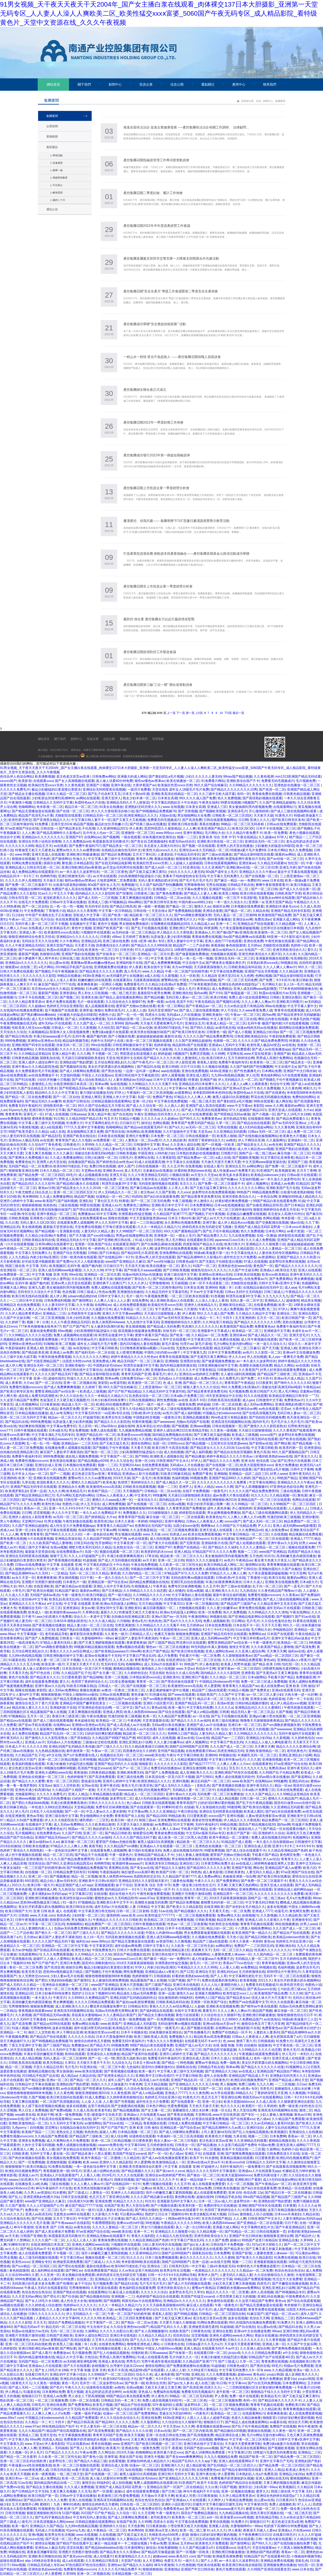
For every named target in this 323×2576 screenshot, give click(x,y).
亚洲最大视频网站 (208, 1993)
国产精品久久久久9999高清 (151, 945)
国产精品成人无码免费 (163, 1326)
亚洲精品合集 (288, 2240)
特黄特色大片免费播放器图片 (258, 2266)
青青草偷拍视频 (273, 1963)
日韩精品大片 (45, 1149)
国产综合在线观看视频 (303, 2301)
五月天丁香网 (306, 1170)
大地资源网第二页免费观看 (116, 880)
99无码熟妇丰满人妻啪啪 (209, 1647)
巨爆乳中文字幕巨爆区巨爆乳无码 (217, 2504)
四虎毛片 (263, 2283)
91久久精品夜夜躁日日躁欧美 (146, 1746)
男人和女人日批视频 (93, 993)
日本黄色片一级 (74, 1582)
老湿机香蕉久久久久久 (59, 897)
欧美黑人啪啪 (228, 893)
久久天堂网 (146, 2513)
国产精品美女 (234, 2249)
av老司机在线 (225, 1027)
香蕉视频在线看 (154, 2123)
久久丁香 (311, 1222)
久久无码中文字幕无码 (66, 2123)
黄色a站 (269, 1660)
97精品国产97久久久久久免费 (214, 1551)
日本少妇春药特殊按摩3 (109, 1400)
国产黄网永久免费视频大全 (28, 1157)
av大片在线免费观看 (197, 1114)
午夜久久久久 (204, 1881)
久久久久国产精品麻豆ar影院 (151, 2197)
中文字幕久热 (18, 2439)
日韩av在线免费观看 (281, 824)
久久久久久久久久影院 (38, 975)
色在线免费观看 (66, 919)
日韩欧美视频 (126, 1153)
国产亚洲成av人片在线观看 (186, 2500)
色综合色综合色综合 (289, 2270)
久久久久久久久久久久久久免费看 (222, 1482)
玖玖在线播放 (81, 1279)
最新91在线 (172, 1036)
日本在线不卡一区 (246, 1625)
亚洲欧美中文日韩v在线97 (97, 1881)
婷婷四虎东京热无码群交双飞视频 (207, 1227)
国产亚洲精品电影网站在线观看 (251, 1616)
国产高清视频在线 (18, 1958)
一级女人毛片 (185, 988)
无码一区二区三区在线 (66, 2331)
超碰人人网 (107, 2132)
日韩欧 (275, 997)
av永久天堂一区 (23, 1577)
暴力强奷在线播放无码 (96, 1092)
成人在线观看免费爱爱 (208, 2184)
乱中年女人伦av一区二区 (101, 833)
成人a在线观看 (51, 1127)
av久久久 (153, 2049)
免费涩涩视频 (199, 1053)
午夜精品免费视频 (239, 2500)
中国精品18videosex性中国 (219, 1681)
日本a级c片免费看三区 (187, 1395)
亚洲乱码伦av (299, 1781)
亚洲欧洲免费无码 (130, 1772)
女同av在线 (89, 1785)
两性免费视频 (167, 1400)
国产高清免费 (192, 820)
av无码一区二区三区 (200, 1127)
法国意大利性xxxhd (76, 1361)
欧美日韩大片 (234, 1244)
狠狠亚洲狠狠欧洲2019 (219, 1499)
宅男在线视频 (216, 885)
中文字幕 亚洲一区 (164, 958)
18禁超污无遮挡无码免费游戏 (274, 2452)
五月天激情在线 (125, 1439)
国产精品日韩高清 (123, 906)
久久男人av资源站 (37, 2192)
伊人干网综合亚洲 (251, 1140)
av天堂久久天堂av (204, 1175)
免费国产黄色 (162, 1097)
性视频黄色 (46, 2508)
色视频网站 (310, 1283)
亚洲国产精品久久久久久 (302, 1144)
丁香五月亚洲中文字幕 (24, 2045)
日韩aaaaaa (158, 2353)
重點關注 (125, 739)
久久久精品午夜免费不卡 (244, 833)
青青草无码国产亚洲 (136, 1374)
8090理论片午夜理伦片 (284, 1971)
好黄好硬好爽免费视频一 (233, 1201)
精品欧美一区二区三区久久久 (150, 915)
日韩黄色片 (71, 1144)
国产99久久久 (189, 1118)
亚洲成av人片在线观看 (45, 2366)
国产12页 (187, 1971)
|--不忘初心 (56, 185)
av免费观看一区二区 (108, 1140)
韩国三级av (147, 1820)
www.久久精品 (152, 971)
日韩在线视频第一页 (200, 1136)
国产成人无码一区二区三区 (262, 1521)
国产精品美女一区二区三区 (122, 846)
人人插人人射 (174, 1105)
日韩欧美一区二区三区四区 (232, 815)
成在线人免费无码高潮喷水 (38, 1395)
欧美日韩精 (218, 997)
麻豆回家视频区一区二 (160, 1608)
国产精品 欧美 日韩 (266, 1664)
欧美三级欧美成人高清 (150, 2036)
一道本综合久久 (145, 1499)
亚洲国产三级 (297, 1162)
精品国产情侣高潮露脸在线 (66, 2430)
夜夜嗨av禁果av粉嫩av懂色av (92, 962)
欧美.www (90, 2162)
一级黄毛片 (219, 1491)
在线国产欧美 (114, 2205)
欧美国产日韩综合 (76, 1101)
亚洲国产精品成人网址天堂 (288, 2080)
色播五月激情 (164, 1634)
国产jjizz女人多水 (196, 2244)
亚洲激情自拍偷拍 (130, 1292)
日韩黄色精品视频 (296, 794)
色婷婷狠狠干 (77, 1777)
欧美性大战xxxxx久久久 (160, 850)
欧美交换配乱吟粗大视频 (208, 2214)
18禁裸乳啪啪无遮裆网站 (192, 949)
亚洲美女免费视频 (31, 2140)
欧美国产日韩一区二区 (172, 1872)
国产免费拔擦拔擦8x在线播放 (187, 2366)
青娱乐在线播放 (266, 2335)
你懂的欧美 (139, 2353)
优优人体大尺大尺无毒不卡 (271, 1997)
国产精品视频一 (46, 1231)
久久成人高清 (310, 906)
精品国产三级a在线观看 (209, 1690)
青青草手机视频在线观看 (155, 988)
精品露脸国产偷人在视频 (48, 1712)
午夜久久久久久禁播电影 (165, 2041)
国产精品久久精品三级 (90, 2461)
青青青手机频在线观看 (256, 1924)
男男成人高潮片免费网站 (274, 1058)
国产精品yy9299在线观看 (51, 2023)
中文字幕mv (177, 1088)
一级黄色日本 (171, 1417)
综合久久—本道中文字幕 (92, 1616)
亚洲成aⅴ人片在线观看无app (259, 2171)
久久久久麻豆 (63, 1153)
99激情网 (234, 1807)
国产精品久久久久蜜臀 (28, 1781)
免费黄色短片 (25, 1162)
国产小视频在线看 (121, 1036)
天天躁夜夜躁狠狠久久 (210, 967)
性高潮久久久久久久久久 (200, 1326)
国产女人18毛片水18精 (294, 1114)
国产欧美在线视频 (292, 1439)
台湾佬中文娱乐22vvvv (126, 2366)
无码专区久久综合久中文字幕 (39, 1292)
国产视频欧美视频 (212, 811)
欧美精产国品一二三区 (104, 1491)
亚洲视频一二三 (164, 889)
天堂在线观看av (263, 2547)
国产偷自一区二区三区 (100, 1452)
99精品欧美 (176, 1816)
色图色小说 (106, 1014)
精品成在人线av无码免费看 (136, 1993)
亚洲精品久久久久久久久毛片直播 (24, 2223)
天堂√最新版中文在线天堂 (102, 2114)
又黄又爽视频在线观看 (135, 897)
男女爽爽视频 (304, 1279)
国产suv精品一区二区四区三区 (276, 1655)
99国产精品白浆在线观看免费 (274, 1201)
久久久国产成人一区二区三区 (231, 1746)
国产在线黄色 (275, 1092)
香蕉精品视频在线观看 (236, 2158)
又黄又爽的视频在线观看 (281, 2482)
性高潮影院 (298, 958)
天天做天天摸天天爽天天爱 (221, 1162)
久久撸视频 (114, 1248)
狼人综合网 (119, 2136)
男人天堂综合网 (244, 2110)
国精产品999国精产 (176, 2253)
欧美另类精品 (120, 919)
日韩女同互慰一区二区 (43, 867)
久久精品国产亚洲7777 (170, 1214)
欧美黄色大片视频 (293, 1136)
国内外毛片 (260, 1421)
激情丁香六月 (246, 2041)
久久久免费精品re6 (77, 841)
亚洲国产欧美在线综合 (79, 1136)
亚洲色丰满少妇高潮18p (32, 1790)
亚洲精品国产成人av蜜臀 (283, 1868)
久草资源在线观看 (104, 2288)
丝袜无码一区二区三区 (72, 1045)
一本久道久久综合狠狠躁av (273, 1842)
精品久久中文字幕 (69, 2357)
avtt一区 (213, 2517)
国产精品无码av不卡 (35, 2249)
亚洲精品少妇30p (265, 1032)
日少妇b (17, 915)
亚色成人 (144, 2392)
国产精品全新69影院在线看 (254, 854)
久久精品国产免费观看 (174, 1716)
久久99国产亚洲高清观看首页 (268, 2569)
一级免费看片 (254, 2166)
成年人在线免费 (215, 2075)
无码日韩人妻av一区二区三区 (187, 997)
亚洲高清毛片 (237, 811)
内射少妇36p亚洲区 (44, 1257)
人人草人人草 (178, 1188)
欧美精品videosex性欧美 (291, 1937)
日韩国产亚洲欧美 (33, 2236)
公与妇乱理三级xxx (291, 1989)
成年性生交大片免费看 (239, 1257)
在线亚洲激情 (15, 1816)
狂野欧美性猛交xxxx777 (169, 1019)
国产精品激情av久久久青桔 (143, 1928)
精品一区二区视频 (84, 1876)
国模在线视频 (118, 1218)
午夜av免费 (88, 2452)
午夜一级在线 (107, 1088)
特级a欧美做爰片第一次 (211, 1253)
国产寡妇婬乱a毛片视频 (166, 776)
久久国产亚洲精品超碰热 (277, 802)
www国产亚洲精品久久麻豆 (125, 1261)
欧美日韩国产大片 (263, 1391)
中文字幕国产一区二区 (116, 1456)
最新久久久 (109, 1612)
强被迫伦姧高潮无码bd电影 (95, 1153)
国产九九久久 (140, 2340)
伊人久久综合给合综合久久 (119, 2417)
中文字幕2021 (173, 1603)
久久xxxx (183, 1192)
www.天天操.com (155, 1534)
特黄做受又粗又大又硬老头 (35, 850)
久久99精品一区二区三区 (249, 1504)
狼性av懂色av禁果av (150, 781)
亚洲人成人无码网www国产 (211, 1638)
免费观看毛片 (133, 984)
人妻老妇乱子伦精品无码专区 (178, 854)
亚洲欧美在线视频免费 (49, 1478)
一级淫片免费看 (138, 789)
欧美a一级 (300, 2370)
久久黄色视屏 (264, 776)
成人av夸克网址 (61, 1413)
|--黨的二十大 (57, 200)
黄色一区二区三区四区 (62, 1781)
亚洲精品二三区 (54, 1313)
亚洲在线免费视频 (194, 1071)
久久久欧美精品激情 (100, 1824)
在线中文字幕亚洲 (187, 2010)
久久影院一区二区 (268, 1352)
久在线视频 (279, 1534)
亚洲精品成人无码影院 (139, 2023)
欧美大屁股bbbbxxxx (239, 2101)
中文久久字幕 (63, 893)
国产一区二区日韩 (264, 889)
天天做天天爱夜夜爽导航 (242, 2344)
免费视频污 (129, 885)
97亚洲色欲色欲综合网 (286, 1486)
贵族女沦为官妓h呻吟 (175, 2413)
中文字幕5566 (134, 2145)
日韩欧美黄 (20, 2153)
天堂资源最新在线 (155, 1720)
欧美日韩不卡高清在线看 (170, 1447)
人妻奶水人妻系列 (266, 2032)
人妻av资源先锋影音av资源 (265, 1816)
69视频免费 (198, 1478)
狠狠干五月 (58, 1556)
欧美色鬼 (109, 1482)
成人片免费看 (167, 1655)
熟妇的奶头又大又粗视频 (111, 1829)
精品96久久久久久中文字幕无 (56, 1092)
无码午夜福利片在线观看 (297, 1733)
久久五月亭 (175, 1166)
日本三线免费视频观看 (161, 2257)
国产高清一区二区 (272, 789)
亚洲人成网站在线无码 (135, 1629)
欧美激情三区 (146, 2279)
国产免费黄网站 (280, 1279)
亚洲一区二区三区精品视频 (58, 1759)
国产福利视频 (67, 1201)
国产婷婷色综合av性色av (114, 1162)
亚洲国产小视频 (97, 785)
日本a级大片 (309, 1582)
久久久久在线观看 (130, 2175)
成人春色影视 (212, 1872)
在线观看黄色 (262, 1764)
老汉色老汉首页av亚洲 (73, 776)
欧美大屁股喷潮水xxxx (256, 1465)
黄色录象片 (139, 1694)
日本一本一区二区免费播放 (115, 1859)
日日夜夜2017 (286, 2500)
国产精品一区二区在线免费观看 (28, 1097)
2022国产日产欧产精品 (98, 2513)
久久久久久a (150, 1118)
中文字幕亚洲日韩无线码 (96, 1911)
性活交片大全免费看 (287, 2279)
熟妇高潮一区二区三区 (16, 2400)
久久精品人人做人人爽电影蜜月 (268, 1742)
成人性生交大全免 (73, 2301)
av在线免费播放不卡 (43, 1075)
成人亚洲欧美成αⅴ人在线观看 (171, 1300)
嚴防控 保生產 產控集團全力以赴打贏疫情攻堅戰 (158, 619)
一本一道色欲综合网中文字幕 (66, 1850)
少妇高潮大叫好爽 (80, 2201)
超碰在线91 (56, 1378)
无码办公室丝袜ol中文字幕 (27, 1599)
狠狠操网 (95, 2301)
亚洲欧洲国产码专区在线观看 (33, 1045)
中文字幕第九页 (194, 1352)
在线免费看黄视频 (155, 1465)
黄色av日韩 (46, 1188)
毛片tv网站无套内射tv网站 (232, 1344)
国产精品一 (170, 2062)
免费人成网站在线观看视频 (111, 1287)
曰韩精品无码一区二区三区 (103, 815)
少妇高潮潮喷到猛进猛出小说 (139, 876)
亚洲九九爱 (36, 1287)
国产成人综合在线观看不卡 (246, 1850)
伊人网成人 (13, 2392)
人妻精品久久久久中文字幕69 (57, 2318)
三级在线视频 (68, 1205)
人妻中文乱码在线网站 (281, 2127)
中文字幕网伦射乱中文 (101, 1123)
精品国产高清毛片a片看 (35, 815)
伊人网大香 (8, 1395)
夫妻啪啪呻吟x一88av (97, 1638)
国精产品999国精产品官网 (189, 1746)
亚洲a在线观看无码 (286, 1690)
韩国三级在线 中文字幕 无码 (26, 1266)
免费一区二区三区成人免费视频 (264, 1681)
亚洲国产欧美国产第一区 (111, 928)
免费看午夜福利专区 (233, 1062)
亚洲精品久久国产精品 (46, 2526)
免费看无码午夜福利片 (24, 1105)
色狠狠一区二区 (224, 1040)
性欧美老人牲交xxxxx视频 (31, 1027)
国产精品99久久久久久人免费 (116, 2422)
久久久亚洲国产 (213, 867)
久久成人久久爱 (16, 1595)
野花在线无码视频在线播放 (270, 1097)
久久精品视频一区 (288, 923)
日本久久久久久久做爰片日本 (90, 1309)
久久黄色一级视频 (223, 1430)
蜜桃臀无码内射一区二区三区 (222, 1902)
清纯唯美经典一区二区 (59, 1105)
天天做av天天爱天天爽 (157, 2495)
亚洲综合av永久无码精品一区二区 (204, 850)
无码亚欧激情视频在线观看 (158, 1183)
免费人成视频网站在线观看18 (75, 1335)
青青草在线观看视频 (289, 1010)
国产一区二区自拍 (35, 906)
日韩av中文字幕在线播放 (68, 902)
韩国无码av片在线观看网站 (262, 2097)
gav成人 (6, 2227)
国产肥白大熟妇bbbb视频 (30, 1803)
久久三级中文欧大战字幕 (217, 794)
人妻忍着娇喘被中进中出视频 (168, 1690)
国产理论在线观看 (86, 1209)
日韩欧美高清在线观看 (223, 1400)
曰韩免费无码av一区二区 (138, 1378)
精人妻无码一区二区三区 (33, 1621)
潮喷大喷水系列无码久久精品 (90, 1547)
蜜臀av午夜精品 (206, 2062)
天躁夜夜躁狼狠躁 (146, 980)
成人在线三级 (204, 2383)
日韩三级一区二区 (253, 1798)
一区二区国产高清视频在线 (59, 2101)
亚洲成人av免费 (282, 1183)
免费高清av (262, 919)
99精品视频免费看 (265, 1192)
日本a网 (91, 988)
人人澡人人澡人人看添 (59, 980)
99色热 (196, 1872)
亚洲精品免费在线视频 (276, 2560)
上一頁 (171, 713)
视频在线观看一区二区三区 (119, 1551)
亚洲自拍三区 (189, 1863)
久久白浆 (289, 954)
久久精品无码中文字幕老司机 (166, 1292)
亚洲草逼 (85, 1010)
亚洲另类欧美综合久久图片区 (259, 954)
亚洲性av (114, 2565)
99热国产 (50, 1179)
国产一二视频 (60, 1473)
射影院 (258, 1105)
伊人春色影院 (209, 1664)
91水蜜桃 (211, 2158)
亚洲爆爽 (74, 2162)
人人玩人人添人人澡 (81, 2240)
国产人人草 (218, 1976)
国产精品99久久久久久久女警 (208, 1868)
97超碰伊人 (209, 2166)
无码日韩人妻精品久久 (206, 2409)
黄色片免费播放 (286, 1465)
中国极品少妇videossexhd (221, 1413)
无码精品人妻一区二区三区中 (193, 1790)
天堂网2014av (129, 1465)
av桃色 (231, 1140)
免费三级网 (246, 2084)
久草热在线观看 (46, 1049)
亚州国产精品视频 (171, 1751)
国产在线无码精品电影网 (113, 863)
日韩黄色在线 (201, 2331)
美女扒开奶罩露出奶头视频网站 (111, 1066)
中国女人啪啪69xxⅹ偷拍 (80, 1694)
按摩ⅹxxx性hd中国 (130, 2223)
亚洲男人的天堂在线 (51, 1162)
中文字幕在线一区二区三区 (292, 2045)
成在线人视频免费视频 (81, 1456)
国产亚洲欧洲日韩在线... (115, 1240)
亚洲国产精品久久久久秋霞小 (298, 1257)
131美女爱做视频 (122, 1681)
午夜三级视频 (182, 1201)
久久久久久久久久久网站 (246, 1188)
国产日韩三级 (171, 2491)
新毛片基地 (170, 1344)
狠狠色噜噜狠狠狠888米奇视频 (141, 1508)
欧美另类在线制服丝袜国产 (150, 1032)
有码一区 (243, 794)
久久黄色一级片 (116, 1634)
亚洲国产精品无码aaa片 (52, 1837)
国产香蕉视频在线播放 (64, 1560)
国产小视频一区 (263, 1114)
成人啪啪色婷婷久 (21, 1569)
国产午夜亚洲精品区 (290, 2227)
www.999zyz (100, 1941)
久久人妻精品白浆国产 (28, 1829)
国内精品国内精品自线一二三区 (57, 2482)
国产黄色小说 (92, 2456)
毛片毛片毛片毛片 (152, 2283)
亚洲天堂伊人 (111, 798)
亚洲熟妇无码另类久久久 (143, 807)
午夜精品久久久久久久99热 (197, 1967)
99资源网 (210, 928)
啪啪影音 (145, 1764)
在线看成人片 (38, 928)
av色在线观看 (269, 1408)
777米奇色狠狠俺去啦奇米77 (40, 1326)
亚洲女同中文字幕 (109, 1608)
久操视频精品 (38, 1032)
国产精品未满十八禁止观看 (91, 2153)
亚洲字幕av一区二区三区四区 (238, 1668)
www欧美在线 (154, 1755)
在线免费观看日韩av (200, 1751)
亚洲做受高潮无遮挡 (203, 2327)
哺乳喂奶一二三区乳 (94, 1820)
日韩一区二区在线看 (227, 1404)
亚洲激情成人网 (44, 1889)
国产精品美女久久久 (252, 1144)
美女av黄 (88, 1608)
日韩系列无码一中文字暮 (187, 2266)
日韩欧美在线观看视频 (139, 1486)
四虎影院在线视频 (177, 1599)
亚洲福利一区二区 (301, 1140)
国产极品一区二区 (179, 906)
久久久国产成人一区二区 (91, 1023)
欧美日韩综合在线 (79, 1906)
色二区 (271, 1309)
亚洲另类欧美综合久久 (289, 949)
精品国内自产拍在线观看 (172, 1439)
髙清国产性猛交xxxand (94, 1768)
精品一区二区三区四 (58, 1855)
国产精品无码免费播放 (53, 1798)
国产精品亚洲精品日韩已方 (35, 1495)
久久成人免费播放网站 (16, 1049)
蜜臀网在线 (169, 980)
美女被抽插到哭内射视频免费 (250, 807)
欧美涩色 (146, 1785)
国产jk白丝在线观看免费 (161, 1196)
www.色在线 (82, 2119)
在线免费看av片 (255, 1279)
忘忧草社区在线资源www (229, 1443)
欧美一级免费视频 (132, 2019)
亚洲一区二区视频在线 (79, 1383)
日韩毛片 (125, 1157)
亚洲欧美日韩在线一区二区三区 (220, 841)
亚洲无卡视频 (154, 2456)
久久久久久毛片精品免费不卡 (119, 2569)
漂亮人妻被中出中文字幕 (185, 941)
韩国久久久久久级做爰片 (204, 1560)
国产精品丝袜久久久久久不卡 (157, 2179)
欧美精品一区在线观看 (294, 2188)
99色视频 (186, 2062)
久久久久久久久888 (19, 846)
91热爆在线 (157, 1694)
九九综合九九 (109, 1469)
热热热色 (49, 1205)
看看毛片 (159, 1374)
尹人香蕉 (221, 2396)
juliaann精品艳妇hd (82, 1296)
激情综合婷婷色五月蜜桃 (92, 2041)
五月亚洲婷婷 (245, 1318)
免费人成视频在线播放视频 (76, 2145)
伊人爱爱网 (207, 1248)
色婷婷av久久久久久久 (79, 2305)
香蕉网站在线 (118, 1868)
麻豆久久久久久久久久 (196, 2257)
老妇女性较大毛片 (122, 1894)
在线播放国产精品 (81, 1162)
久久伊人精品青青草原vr (26, 1001)
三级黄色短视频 (181, 1881)
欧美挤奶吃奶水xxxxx (156, 1551)
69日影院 (144, 1738)
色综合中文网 (10, 837)
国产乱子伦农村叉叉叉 (104, 794)
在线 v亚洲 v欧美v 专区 (148, 941)
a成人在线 (152, 975)
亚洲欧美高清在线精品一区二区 (174, 794)
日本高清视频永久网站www (137, 1339)
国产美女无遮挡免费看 (209, 2340)
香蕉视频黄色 (98, 1110)
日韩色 (159, 1240)
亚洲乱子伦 (193, 2153)
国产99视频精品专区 (290, 2292)
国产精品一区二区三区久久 (202, 1383)
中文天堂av (171, 2426)
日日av (301, 2084)
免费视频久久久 (134, 1512)
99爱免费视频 (214, 1850)
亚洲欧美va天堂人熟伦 (161, 2530)
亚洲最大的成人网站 (132, 776)
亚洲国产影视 (241, 1868)
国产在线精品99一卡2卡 (115, 1257)
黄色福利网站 (270, 1075)
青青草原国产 (186, 1803)
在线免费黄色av (48, 1833)
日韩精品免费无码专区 (69, 1872)
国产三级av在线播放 (217, 854)
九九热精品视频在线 (50, 1751)
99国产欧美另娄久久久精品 (28, 1131)
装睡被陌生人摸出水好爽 (293, 2088)
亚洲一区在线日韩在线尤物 (171, 2340)
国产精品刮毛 (77, 1110)
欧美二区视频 (65, 1344)
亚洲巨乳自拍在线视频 (187, 1582)
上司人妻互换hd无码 (216, 2132)
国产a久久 (176, 1127)
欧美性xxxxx (21, 2262)
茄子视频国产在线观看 (61, 1010)
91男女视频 (52, 1521)
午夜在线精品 (247, 837)
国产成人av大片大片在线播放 (218, 1218)
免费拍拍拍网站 (303, 1097)
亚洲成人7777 (262, 1911)
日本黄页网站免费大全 (217, 1863)
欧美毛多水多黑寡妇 (234, 1175)
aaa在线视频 (170, 1071)
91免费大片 (74, 1123)
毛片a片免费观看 (298, 1898)
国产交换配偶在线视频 (271, 1222)
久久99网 (218, 1053)
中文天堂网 (297, 1573)
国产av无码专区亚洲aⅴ (288, 1123)
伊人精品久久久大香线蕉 (175, 932)
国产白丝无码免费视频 (264, 2383)
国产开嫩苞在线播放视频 (290, 2283)
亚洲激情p (171, 2569)
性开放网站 (103, 1543)
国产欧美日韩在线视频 (187, 1651)
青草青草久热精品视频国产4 (136, 1049)
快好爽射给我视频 (32, 1426)
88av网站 (135, 902)
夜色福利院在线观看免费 (137, 2288)
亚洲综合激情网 (194, 1768)
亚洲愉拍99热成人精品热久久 (300, 1196)
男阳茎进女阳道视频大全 (138, 1053)
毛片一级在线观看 (90, 1001)
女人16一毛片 (293, 984)
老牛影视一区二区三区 (232, 2392)
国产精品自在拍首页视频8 (233, 1452)
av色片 (248, 1352)
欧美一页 (285, 1305)
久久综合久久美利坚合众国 (196, 1889)
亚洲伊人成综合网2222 (170, 1430)
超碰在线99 (126, 1426)
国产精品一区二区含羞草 (18, 2456)
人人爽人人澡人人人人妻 (112, 1300)
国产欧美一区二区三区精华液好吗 (227, 1209)
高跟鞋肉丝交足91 (146, 1876)
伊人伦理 (252, 1075)
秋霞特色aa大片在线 (90, 802)
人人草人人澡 (123, 1660)
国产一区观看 (102, 2491)
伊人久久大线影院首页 (60, 1820)
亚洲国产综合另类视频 (261, 971)
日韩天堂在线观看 (104, 1629)
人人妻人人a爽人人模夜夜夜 (247, 1084)
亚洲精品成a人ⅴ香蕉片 (293, 1660)
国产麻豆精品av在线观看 (148, 1188)
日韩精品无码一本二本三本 (120, 2400)
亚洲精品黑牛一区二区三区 (233, 1894)
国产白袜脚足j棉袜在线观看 (161, 1244)
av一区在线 (201, 1716)
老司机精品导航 (234, 1118)
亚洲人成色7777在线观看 (223, 941)
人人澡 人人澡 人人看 (97, 2101)
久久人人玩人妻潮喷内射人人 (30, 1928)
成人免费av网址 (205, 1378)
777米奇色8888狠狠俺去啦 (298, 988)
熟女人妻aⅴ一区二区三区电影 (175, 2140)
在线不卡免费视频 (196, 1491)
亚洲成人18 (253, 1919)
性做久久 (79, 859)
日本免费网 (278, 2136)
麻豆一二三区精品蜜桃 (146, 1222)
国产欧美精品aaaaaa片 (55, 1439)
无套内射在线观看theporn (190, 1538)
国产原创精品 (80, 1738)
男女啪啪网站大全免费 (193, 815)
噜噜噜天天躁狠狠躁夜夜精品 (261, 1720)
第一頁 (190, 713)
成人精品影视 (196, 2465)
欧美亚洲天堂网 (304, 2184)
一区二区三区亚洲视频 (48, 1318)
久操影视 (165, 1049)
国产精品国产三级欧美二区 (277, 1374)
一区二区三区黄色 (114, 872)
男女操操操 (64, 2071)
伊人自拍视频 (257, 1357)
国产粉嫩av (228, 1179)
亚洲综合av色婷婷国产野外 (165, 2175)
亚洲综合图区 (291, 997)
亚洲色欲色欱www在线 (235, 1266)
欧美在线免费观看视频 (204, 1534)
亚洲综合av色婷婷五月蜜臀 (199, 1374)
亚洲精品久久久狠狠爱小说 (265, 1244)
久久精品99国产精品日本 (84, 1118)
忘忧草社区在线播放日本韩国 (281, 928)
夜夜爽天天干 (57, 1309)
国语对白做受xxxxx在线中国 (294, 1803)
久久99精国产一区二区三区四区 (139, 1231)
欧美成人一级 (38, 1612)
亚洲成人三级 (98, 902)
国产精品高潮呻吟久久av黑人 (223, 2127)
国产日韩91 (204, 1777)
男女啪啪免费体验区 (134, 923)
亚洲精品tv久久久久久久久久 (43, 837)
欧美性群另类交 (20, 820)
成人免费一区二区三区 (303, 1131)
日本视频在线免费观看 (247, 906)
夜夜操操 (217, 945)
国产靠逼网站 (301, 1777)
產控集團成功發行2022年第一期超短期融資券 (156, 455)
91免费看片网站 (213, 781)
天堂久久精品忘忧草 (48, 2067)
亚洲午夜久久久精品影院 (235, 1248)
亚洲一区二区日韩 (171, 1560)
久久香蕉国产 (248, 1370)
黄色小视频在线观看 (304, 833)
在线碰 (189, 1807)
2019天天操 (121, 1478)
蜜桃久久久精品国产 (86, 1482)
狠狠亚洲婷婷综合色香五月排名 (31, 936)
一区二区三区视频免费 (51, 2400)
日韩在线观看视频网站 (220, 820)
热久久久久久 (230, 2106)
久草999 (117, 1023)
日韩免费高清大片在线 (283, 2153)
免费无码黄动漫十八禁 (270, 2175)
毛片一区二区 (69, 2210)
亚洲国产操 (282, 1053)
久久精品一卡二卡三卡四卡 (213, 1318)
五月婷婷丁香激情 (135, 936)
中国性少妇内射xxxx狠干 (162, 1352)
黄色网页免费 (69, 1408)
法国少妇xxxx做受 (186, 1525)
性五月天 (144, 889)
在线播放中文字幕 (82, 923)
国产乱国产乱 (160, 1469)
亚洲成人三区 (217, 807)
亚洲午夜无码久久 (302, 1473)
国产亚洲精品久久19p (221, 2071)
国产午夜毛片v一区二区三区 (152, 1062)
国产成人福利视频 (187, 1413)
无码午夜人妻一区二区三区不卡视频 (41, 923)
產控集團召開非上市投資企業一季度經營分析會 (158, 586)
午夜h (138, 1114)
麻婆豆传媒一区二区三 (262, 2508)
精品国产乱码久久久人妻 (168, 2327)
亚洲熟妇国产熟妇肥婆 (76, 1062)
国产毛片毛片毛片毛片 (195, 880)
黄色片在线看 (18, 1677)
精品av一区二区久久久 (64, 1417)
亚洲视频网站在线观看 (269, 1508)
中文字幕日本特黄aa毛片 (79, 1339)
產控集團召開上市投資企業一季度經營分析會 (156, 488)
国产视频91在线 (228, 1001)
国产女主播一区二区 (107, 1673)
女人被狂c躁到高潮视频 (238, 1374)
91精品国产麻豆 (66, 1590)
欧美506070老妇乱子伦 (171, 1027)
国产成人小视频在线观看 (43, 1370)
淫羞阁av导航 (310, 1391)
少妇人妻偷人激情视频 (192, 1855)
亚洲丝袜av (247, 863)
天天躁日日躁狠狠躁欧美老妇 (82, 1058)
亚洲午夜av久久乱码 (282, 1543)
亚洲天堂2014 (228, 975)
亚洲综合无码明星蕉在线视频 (104, 789)
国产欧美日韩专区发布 (288, 820)
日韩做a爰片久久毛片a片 (204, 2344)
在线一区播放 (266, 1235)
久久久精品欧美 (290, 971)
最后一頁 (238, 713)
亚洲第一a (255, 902)
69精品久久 (243, 2093)
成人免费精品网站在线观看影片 (35, 872)
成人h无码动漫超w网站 (256, 1127)
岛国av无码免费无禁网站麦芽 (75, 1928)
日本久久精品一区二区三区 (66, 794)
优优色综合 (36, 1863)
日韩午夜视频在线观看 (30, 1430)
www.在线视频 (173, 807)
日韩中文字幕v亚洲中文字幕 (279, 1283)
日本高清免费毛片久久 (179, 919)
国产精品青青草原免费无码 (200, 1196)
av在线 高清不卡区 (179, 1001)
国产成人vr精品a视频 (202, 1712)
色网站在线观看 (303, 1499)
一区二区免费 (210, 1655)
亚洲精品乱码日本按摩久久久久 (202, 1084)
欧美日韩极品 (300, 885)
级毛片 (195, 1963)
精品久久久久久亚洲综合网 (78, 1469)
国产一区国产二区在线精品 (183, 2487)
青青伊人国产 (208, 2275)
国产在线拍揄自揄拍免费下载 (295, 2543)
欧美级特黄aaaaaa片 (65, 1612)
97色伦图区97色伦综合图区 (85, 2565)
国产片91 (215, 993)
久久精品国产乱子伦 (76, 1673)
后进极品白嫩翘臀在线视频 (246, 1214)
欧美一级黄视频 (43, 2474)
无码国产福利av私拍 (45, 1595)
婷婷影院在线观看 (291, 1235)
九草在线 (28, 1482)
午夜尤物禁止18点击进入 (33, 1192)
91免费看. (42, 824)
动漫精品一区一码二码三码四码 (119, 1196)
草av (165, 1144)
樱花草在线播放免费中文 (108, 2006)
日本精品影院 (83, 863)
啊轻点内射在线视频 (273, 1019)
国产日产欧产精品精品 (124, 1391)
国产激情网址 (61, 859)
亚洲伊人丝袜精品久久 (200, 1305)
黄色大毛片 (129, 1785)
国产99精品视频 (185, 2314)
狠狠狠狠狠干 (15, 2166)
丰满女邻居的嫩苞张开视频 (43, 2054)
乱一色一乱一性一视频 (66, 906)
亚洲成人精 (35, 1348)
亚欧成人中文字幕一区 (89, 915)
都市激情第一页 (77, 1751)
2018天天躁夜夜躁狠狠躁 (227, 1898)
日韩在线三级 (69, 958)
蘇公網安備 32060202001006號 (103, 756)
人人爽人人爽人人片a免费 (246, 1517)
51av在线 (167, 1348)
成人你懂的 (176, 1590)
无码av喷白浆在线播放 (168, 1725)
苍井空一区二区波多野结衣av (101, 2383)
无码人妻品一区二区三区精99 (234, 915)
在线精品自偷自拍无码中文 (121, 850)
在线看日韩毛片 (36, 2374)
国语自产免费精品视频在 (66, 2322)
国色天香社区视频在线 (266, 2513)
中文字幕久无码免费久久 (225, 876)
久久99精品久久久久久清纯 (268, 1612)
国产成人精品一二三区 (106, 2469)
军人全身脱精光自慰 (210, 1807)
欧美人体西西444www (108, 1322)
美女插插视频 (31, 1227)
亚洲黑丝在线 (190, 1361)
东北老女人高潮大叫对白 (162, 846)
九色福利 (137, 1829)
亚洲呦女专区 (41, 2262)
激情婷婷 (112, 1915)
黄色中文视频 (107, 923)
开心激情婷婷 (259, 811)
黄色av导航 (35, 1816)
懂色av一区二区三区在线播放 (167, 1647)
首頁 (258, 101)
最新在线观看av (98, 2266)
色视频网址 (301, 1837)
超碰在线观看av (11, 2560)
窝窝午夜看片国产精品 (151, 1335)
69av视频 (65, 1331)
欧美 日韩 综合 (216, 1729)
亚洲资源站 (68, 993)
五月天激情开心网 (25, 2504)
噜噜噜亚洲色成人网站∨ (145, 2344)
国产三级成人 (78, 2192)
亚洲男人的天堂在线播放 (235, 846)
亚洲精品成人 (15, 867)
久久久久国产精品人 (260, 1794)
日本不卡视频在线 (134, 2032)
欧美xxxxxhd (235, 2162)
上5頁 (199, 713)
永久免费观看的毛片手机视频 (36, 1071)
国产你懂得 (124, 893)
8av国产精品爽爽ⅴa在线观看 (244, 936)
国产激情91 (82, 1980)
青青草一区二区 (147, 1681)
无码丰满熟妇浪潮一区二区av (128, 1019)
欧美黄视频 (161, 1478)
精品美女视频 (311, 1300)
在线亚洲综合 (176, 1660)
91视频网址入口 (297, 2067)
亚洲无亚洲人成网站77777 (295, 2145)
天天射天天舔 (263, 815)
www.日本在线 (272, 880)
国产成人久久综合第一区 (297, 889)
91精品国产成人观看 (236, 1842)
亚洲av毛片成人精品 (289, 1378)
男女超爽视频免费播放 (223, 1512)
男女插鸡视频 (68, 1577)
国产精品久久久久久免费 (221, 1460)
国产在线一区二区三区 (72, 811)
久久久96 (296, 1993)
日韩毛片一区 (46, 1469)
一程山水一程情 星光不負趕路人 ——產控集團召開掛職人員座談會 (172, 357)
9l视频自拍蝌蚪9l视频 (34, 889)
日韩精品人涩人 (140, 1634)
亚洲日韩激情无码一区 (74, 876)
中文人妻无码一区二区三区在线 (233, 1019)
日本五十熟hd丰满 (135, 794)
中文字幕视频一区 (30, 1634)
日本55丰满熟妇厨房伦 (70, 1621)
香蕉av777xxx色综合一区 (241, 1963)
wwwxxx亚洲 (58, 2019)
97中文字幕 (113, 1270)
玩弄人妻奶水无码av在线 (114, 2210)
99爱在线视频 (230, 802)
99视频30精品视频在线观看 (94, 1647)
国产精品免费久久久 (212, 1235)
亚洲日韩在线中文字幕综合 (82, 1370)
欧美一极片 (176, 1707)
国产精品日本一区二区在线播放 (288, 2192)
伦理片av (186, 1344)
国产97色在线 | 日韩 (44, 1673)
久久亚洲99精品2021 (112, 828)
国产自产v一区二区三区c (131, 1768)
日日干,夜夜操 (171, 2448)
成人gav (248, 1400)
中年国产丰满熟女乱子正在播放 (48, 915)
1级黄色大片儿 (21, 2383)
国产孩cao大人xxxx (170, 2171)
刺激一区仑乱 (217, 1768)
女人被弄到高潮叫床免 (107, 1326)
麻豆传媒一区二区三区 (293, 1153)
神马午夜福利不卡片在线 (54, 2188)
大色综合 (91, 2357)
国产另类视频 (188, 811)
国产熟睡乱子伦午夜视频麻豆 (56, 971)
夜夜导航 (95, 1846)
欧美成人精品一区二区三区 (226, 1023)
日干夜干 (28, 1616)
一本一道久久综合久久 (230, 902)
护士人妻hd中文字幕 (24, 1694)
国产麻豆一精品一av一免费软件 (237, 880)
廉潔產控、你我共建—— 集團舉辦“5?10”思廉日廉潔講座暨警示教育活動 (176, 521)
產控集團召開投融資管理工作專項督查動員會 (156, 160)
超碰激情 (292, 1300)
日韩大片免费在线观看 (16, 971)
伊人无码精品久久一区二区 (237, 1079)
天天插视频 (179, 1283)
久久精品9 (208, 975)
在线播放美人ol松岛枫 (31, 2184)
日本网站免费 (271, 1071)
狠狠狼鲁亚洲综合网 (190, 859)
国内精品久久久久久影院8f (94, 893)
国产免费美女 (260, 1690)
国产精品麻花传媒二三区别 (35, 1629)
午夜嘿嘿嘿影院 (103, 2223)
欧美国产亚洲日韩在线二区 (71, 2249)
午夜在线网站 (299, 1612)
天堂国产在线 (131, 2560)
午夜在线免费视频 (144, 1564)
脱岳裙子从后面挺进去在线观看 (199, 2249)
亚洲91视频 (180, 1781)
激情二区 (305, 2110)
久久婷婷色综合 (135, 1673)
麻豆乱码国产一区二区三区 (210, 1781)
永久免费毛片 (229, 1378)
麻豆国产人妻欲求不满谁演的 (61, 1452)
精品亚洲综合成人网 (230, 2435)
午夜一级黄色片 (73, 1595)
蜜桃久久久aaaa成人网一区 (112, 1499)
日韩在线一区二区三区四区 (139, 2504)
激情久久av (202, 906)
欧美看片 (112, 2448)
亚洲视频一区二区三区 (202, 1179)
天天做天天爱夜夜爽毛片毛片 (161, 1023)
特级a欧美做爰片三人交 (299, 2019)
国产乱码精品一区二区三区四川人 (232, 2465)
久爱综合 (107, 1049)
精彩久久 (309, 1088)
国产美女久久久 (305, 1456)
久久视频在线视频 (215, 1066)
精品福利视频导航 (75, 1040)
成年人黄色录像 (218, 1508)
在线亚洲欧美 (43, 1586)
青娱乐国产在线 (130, 2456)
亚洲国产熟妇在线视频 (77, 954)
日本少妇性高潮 (77, 1318)
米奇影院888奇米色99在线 (212, 1092)
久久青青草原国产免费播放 (185, 1508)
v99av (116, 936)
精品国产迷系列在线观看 (139, 2054)
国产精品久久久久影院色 (112, 1421)
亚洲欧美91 (132, 1608)
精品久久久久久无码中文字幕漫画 (211, 2171)
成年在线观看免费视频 (42, 1339)
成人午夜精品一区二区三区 (133, 1309)
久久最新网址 (276, 1140)
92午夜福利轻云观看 (167, 2404)
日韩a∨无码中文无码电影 (243, 1292)
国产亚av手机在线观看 (34, 1725)
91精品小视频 (129, 1118)
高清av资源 (225, 1703)
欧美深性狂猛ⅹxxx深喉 (76, 1898)
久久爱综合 (172, 1569)
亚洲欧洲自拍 (182, 993)
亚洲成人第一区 (30, 932)
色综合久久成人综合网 (182, 1673)
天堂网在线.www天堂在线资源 (249, 1053)
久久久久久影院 (20, 2322)
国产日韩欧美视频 (176, 1270)
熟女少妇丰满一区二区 (139, 798)
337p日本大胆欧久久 (267, 2244)
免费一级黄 (155, 1001)
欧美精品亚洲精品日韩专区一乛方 (293, 1395)
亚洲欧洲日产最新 (194, 1677)
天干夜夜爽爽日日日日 (254, 2534)
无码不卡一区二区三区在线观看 (286, 1976)
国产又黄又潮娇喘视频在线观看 (101, 1642)
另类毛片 (266, 2088)
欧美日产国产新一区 (241, 1833)
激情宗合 (88, 2482)
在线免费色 (140, 1300)
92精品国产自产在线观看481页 (271, 2357)
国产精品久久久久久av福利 (190, 1720)
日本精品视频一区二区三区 (137, 2132)
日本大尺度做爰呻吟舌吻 (114, 2036)
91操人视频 (20, 2028)
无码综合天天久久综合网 (40, 941)
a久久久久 (218, 2530)
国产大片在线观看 (76, 2366)
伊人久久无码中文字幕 (111, 1222)
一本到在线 (180, 2379)
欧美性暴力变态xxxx (168, 2452)
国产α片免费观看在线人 (80, 1755)
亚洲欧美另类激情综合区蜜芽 (141, 2166)
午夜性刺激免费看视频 (54, 1357)
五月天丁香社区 (144, 854)
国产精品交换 (35, 2080)
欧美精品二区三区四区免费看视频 (168, 1919)
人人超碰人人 (298, 1508)
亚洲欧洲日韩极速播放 (82, 854)
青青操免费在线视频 (267, 794)
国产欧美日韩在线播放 (273, 1876)
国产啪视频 (180, 1426)
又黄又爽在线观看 (25, 2101)
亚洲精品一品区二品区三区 (248, 1473)
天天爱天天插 (84, 945)
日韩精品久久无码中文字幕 (53, 802)
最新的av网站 (198, 1019)
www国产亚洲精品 (272, 1551)
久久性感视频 (185, 2565)
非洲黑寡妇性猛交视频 (134, 1214)
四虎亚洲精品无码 (230, 1751)
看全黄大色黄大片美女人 (272, 1560)
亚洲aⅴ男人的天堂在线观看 (155, 1257)
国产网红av (74, 2270)
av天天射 (149, 1560)
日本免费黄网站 (201, 1205)
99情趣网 (159, 1495)
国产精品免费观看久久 (292, 1118)
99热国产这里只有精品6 (259, 2240)
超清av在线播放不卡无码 (102, 1655)
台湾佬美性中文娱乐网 (83, 1313)
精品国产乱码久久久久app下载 (194, 2461)
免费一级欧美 (230, 2062)
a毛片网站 (46, 967)
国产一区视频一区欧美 (218, 1144)
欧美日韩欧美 (302, 980)
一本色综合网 (267, 1196)
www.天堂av (185, 1668)
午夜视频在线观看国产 (25, 2409)
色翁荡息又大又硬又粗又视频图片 (64, 1400)
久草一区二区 (225, 1123)
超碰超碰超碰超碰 (149, 1036)
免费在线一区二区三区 (41, 2210)
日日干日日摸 (190, 1066)
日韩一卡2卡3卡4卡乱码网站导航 (172, 2275)
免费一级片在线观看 (146, 919)
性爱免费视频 (177, 2106)
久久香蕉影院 (166, 1157)
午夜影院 (34, 980)
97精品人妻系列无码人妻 (58, 1642)
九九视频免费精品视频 (134, 1430)
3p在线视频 (118, 1084)
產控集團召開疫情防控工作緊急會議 (149, 652)
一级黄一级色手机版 (86, 2413)
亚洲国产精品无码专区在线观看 (33, 1486)
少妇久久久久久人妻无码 (203, 776)
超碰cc (235, 2240)
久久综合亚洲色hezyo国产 (129, 2327)
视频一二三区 (187, 837)
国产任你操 (70, 2296)
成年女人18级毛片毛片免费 (189, 789)
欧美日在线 (277, 1577)
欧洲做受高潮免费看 (68, 2262)
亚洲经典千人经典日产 (109, 1283)
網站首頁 (43, 739)
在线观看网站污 (284, 807)
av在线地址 (81, 1348)
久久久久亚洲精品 (162, 1811)
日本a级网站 (257, 1677)
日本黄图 (289, 2205)
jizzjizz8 (234, 2353)
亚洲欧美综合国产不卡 (242, 781)
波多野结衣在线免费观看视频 (213, 1192)
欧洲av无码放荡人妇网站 (118, 1603)
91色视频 (217, 1296)
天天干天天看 (271, 1625)
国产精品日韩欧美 (118, 1833)
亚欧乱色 (203, 1785)
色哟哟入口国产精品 (182, 1733)
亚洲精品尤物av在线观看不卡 (180, 2210)
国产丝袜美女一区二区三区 (116, 954)
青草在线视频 (101, 2443)
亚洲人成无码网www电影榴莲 (255, 988)
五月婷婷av (194, 1625)
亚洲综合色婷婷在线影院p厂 (239, 984)
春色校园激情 (236, 945)
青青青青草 (13, 1114)
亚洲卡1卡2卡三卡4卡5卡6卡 (293, 1846)
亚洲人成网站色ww (219, 1651)
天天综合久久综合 (13, 1032)
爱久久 (312, 949)
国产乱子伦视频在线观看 (149, 928)
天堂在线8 (159, 789)
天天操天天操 (53, 880)
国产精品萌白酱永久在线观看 (78, 1183)
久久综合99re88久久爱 (22, 2275)
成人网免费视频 (113, 1504)
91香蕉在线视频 (304, 1621)
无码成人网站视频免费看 (192, 1279)
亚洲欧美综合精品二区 (235, 1305)
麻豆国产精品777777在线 (56, 984)
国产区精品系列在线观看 (51, 1950)
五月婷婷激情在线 (252, 1971)
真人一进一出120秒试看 (193, 2227)
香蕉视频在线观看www (35, 2010)
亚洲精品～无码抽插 (53, 2448)
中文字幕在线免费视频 (226, 971)
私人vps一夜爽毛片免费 (285, 1357)
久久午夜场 (84, 1305)
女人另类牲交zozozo (33, 1976)
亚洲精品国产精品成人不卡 (154, 1855)
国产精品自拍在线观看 (253, 1123)
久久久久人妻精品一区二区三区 (278, 1248)
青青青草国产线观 (131, 1517)
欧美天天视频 (134, 2435)
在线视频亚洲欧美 (261, 1118)
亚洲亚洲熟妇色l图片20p (293, 1404)
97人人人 (304, 2504)
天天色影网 (136, 2526)
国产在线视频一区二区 (261, 876)
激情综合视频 (45, 2543)
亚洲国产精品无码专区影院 (290, 910)
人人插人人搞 (136, 1010)
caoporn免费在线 (110, 2145)
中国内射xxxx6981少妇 (195, 902)
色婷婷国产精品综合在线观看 (157, 2296)
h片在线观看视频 (295, 1023)
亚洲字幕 (209, 1222)
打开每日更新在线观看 (119, 1227)
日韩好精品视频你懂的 (251, 1703)
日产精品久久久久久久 (61, 2452)
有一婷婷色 (96, 1248)
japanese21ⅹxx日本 (70, 1149)
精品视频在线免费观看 (305, 1534)
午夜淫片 (43, 1569)
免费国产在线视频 (283, 2426)
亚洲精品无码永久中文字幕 (76, 1240)
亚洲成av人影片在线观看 (140, 1473)
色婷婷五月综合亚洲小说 (294, 1941)
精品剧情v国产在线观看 (189, 1045)
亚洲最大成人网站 (286, 919)
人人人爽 (189, 828)
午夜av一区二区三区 (24, 919)
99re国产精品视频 (256, 2197)
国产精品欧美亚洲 (35, 1352)
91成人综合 (143, 1240)
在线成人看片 (213, 1166)
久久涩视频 (8, 2110)
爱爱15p (290, 2379)
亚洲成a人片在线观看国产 (59, 2175)
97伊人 (282, 837)
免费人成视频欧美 (216, 1621)
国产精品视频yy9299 (93, 1460)
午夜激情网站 (198, 1616)
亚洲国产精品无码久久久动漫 (115, 1764)
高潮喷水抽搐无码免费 (255, 1365)
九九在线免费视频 (241, 1235)
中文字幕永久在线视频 (182, 1162)
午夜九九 (205, 1309)
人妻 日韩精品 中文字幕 (146, 1906)
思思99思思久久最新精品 (162, 828)
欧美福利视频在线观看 (28, 1764)
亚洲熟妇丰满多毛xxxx (282, 906)
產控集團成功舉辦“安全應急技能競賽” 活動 (154, 324)
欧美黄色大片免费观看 (211, 2543)
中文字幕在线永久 (244, 1253)
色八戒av (133, 1803)
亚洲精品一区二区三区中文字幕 (64, 1945)
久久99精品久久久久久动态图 (30, 1335)
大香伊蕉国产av (144, 785)
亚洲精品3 (7, 1305)
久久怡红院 (106, 1027)
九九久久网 (56, 1491)
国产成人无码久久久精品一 (174, 1785)
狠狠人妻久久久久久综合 (201, 1387)
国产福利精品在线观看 (156, 2010)
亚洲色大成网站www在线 (53, 1772)
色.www (228, 2041)
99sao (276, 2331)
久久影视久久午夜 (276, 1919)
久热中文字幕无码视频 (38, 2145)
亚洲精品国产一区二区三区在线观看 (264, 1499)
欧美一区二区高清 (64, 1569)
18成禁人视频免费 (89, 1889)
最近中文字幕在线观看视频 (297, 872)
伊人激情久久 (203, 1201)
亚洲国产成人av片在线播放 (206, 1725)
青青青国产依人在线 (149, 1660)
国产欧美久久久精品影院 (184, 1906)
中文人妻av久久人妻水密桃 (106, 1811)
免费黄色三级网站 (136, 1205)
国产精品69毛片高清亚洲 (139, 1253)
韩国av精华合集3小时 (184, 2218)
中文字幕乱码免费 (199, 1707)
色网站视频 (263, 975)
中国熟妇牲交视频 (146, 1417)
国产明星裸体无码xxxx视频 (102, 2088)
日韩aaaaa (78, 1114)
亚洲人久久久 (260, 820)
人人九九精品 (18, 1257)
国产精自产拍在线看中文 (74, 2543)
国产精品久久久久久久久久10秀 (234, 789)
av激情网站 (92, 2123)
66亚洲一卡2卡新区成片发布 (288, 936)
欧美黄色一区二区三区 (101, 949)
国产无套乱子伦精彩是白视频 (220, 1261)
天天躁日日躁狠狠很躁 (254, 1430)
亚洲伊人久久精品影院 (115, 2162)
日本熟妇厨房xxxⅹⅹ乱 (263, 962)
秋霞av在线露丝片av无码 (65, 949)
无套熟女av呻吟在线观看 (276, 897)
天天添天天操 (135, 1266)
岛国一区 (144, 1097)
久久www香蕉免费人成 (255, 1010)
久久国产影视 (165, 1192)
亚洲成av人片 (205, 932)
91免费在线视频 (60, 2166)
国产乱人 (15, 2197)
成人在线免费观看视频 (129, 1305)
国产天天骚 (77, 1235)
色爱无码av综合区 (182, 841)
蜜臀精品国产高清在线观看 (70, 2340)
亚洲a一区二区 (57, 2080)
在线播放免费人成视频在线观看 (68, 1447)
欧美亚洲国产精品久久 (214, 828)
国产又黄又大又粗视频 (128, 820)
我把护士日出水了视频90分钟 (93, 1993)
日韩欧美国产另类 (288, 893)
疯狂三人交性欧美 (66, 1785)
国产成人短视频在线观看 (247, 1543)
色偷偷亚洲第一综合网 (239, 1876)
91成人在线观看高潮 (150, 1162)
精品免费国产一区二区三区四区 (285, 1820)
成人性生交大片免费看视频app (72, 1525)
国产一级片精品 (119, 1595)
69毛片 (71, 1175)
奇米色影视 (23, 1889)
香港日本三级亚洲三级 (68, 1716)
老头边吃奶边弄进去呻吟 (103, 2392)
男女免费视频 (78, 1430)
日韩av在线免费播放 (30, 1564)
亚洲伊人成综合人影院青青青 (29, 1517)
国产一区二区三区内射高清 (192, 2430)
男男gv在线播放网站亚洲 (134, 1235)
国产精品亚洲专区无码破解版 (298, 1014)
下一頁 (180, 713)
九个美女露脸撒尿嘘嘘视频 (239, 928)
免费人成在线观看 (103, 1430)
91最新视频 (188, 2088)
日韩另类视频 (15, 2513)
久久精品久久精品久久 (154, 2335)
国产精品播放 (195, 1456)
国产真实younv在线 (261, 1989)
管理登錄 (158, 739)
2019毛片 (108, 2175)
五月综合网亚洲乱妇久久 (112, 1062)
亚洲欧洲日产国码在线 (185, 928)
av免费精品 (163, 1824)
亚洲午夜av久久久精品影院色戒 (35, 1066)
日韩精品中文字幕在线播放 (35, 2084)
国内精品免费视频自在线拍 (172, 1434)
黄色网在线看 (184, 2197)
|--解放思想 (56, 192)
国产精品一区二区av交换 (134, 1027)
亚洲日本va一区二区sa (22, 2478)
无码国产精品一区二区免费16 (30, 1166)
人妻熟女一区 (99, 2192)
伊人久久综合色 (71, 1395)
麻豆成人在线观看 (125, 2292)
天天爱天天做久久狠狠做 (135, 1824)
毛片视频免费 (306, 781)
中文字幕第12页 (199, 1339)
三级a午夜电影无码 (221, 2266)
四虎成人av (178, 1534)
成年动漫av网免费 (128, 1945)
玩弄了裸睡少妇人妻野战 (51, 1279)
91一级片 (69, 1902)
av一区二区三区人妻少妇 (264, 1694)
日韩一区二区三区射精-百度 (136, 1911)
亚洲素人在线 (218, 2526)
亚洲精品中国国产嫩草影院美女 (83, 1703)
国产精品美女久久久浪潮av (119, 2552)
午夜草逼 (159, 1586)
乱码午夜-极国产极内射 (265, 1023)
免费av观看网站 (40, 1699)
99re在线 (75, 1274)
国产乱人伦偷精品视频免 (250, 2132)
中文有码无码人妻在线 (89, 2517)
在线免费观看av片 (69, 1551)
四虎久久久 (212, 2387)
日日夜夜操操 (50, 1404)
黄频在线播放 (164, 859)
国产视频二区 (69, 997)
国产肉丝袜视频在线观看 (26, 2158)
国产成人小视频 (239, 1032)
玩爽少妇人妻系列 (73, 1248)
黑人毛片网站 (175, 1240)
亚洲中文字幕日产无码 (276, 2461)
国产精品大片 (99, 2045)
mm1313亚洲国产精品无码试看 (298, 776)
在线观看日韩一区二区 (210, 2353)
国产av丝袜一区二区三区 (285, 859)
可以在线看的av (77, 2443)
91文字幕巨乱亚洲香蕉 (277, 1157)
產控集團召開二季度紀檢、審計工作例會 (153, 193)
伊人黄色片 (159, 2396)
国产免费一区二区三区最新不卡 (28, 885)
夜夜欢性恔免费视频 (207, 1820)
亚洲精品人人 (274, 1300)
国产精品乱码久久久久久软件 (33, 1183)
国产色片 (56, 2387)
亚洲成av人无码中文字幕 (226, 1045)
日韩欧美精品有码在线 (244, 967)
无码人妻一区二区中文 (246, 1300)
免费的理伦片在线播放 (220, 2205)
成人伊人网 (144, 1248)
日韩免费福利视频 (57, 1300)
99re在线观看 (101, 1045)
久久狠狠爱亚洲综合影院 (295, 2101)
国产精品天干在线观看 (91, 1855)
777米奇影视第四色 (202, 984)
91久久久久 (259, 1495)
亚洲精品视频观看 (196, 1417)
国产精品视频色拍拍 (94, 2296)
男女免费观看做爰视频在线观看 (207, 1932)
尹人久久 (264, 1525)
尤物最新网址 (25, 1794)
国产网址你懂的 (146, 2210)
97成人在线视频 (56, 1114)
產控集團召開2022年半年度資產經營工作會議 (156, 225)
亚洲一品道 (38, 1491)
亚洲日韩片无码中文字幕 (47, 1110)
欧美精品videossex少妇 (268, 1175)
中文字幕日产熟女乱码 (139, 1655)
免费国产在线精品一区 (189, 1547)
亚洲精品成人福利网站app (293, 1889)
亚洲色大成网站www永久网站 (231, 2335)
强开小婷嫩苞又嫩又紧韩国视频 (181, 1729)
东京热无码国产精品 (216, 2218)
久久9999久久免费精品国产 (88, 1997)
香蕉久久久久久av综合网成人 (71, 1651)
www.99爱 (22, 854)
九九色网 (246, 975)
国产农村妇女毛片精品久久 (245, 1906)
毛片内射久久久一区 (184, 2357)
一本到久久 (305, 2054)
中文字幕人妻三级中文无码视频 (111, 859)
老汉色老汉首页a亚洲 (287, 2521)
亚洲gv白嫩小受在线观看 (267, 1716)
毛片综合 (47, 919)
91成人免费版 (95, 2097)
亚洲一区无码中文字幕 (215, 2279)
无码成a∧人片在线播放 (183, 1014)
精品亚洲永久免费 (230, 1919)
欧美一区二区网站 (171, 1006)
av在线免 (288, 1045)
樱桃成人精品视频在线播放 (299, 1902)
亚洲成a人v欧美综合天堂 (278, 1270)
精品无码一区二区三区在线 (65, 2327)
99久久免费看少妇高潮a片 (240, 1387)
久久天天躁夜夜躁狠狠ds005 (164, 2305)
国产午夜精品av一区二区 (204, 1006)
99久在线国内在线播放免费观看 (252, 2322)
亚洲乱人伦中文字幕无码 (111, 1586)
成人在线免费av (276, 1530)
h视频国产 (249, 802)
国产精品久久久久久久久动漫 (122, 1932)
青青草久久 (289, 1859)
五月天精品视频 (150, 1603)
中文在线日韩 (185, 2469)
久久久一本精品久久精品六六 (158, 1227)
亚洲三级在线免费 (116, 941)
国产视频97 (284, 1616)
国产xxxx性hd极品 (31, 949)
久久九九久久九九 (275, 1296)
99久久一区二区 (310, 967)
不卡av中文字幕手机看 (206, 1292)
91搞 (301, 1201)
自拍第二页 (28, 967)
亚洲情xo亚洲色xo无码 (44, 1040)
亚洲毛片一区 (33, 1114)
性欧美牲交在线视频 (223, 1924)
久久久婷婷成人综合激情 (43, 2305)
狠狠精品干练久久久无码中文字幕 (275, 2392)
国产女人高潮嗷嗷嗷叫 (251, 1486)
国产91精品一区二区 (240, 2231)
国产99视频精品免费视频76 (156, 811)
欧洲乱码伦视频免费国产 (114, 1404)
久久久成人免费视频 (260, 1240)
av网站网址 (255, 1166)
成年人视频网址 (257, 1183)
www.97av (146, 1898)
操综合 (146, 1123)
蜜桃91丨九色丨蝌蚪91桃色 (60, 2504)
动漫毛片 (281, 1911)
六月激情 (190, 1309)
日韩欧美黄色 (90, 1599)
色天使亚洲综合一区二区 (151, 1759)
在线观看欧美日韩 (200, 1240)
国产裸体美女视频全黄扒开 (225, 962)
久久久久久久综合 (81, 2036)
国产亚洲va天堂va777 (239, 1088)
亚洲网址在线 (144, 1157)
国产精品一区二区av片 (281, 2314)
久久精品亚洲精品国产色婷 (287, 1850)
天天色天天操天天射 (204, 2106)
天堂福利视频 (70, 1075)
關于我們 (60, 739)
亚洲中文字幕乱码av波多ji (290, 1638)
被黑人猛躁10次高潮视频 (230, 1097)
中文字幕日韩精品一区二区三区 (246, 1534)
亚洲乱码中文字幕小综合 (68, 2374)
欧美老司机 (103, 2110)
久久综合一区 (126, 2513)
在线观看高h (122, 980)
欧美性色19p (51, 1504)
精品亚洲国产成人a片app (73, 1885)
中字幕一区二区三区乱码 (46, 1924)
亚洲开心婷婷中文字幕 (16, 1201)
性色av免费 (107, 1292)
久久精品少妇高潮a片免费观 (165, 984)
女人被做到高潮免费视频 (110, 1980)
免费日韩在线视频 (102, 1166)
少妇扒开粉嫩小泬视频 (53, 1079)
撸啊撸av (207, 1525)
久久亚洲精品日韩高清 (102, 2560)
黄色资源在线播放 (62, 1460)
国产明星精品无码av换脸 (77, 1088)
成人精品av (69, 2075)
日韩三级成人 (87, 1292)
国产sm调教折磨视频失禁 (192, 915)
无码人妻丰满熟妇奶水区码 (158, 880)
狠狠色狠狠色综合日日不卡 (297, 2015)
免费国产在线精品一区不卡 (231, 2032)
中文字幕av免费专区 (192, 889)
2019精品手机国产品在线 (73, 967)
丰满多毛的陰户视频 (304, 1019)
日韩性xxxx (175, 1443)
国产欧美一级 (118, 915)
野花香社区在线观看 (191, 1642)
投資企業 (92, 739)
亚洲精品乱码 (91, 941)
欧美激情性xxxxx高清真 (61, 932)
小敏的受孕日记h (145, 2309)
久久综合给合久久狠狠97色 (125, 1001)
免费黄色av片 (294, 1400)
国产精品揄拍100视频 (240, 2409)
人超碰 (199, 2006)
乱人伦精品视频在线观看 (189, 1759)
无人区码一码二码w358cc (97, 1426)
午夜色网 (133, 1720)
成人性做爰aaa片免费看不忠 (234, 1170)
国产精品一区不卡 (161, 1889)
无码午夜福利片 (206, 1824)
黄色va (269, 1941)
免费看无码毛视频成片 (277, 781)
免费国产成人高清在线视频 (71, 889)
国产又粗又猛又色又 (114, 1443)
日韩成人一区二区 (64, 1027)
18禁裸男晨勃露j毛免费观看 (240, 1599)
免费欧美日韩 (295, 2404)
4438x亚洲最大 (11, 910)
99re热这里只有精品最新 (229, 1417)
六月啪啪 (123, 1621)
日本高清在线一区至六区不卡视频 (86, 1668)
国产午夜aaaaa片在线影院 (70, 2223)
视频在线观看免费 (301, 1547)
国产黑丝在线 (111, 1071)
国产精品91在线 (148, 1066)
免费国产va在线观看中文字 (248, 2002)
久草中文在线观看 (172, 1339)
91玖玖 (269, 1556)
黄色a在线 (158, 1707)
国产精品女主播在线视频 (26, 794)
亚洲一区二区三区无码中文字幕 (23, 1417)
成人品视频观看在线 (99, 1006)
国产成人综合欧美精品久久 (91, 1079)
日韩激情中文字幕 (146, 1144)
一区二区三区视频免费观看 (178, 1530)
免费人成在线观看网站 (204, 1088)
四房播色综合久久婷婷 (112, 945)
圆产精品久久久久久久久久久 (296, 1266)
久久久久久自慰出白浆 (116, 2331)
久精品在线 (261, 910)
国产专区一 (249, 2114)
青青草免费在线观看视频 (266, 2309)
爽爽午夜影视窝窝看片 (272, 885)
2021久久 (19, 1885)
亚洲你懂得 (310, 1517)
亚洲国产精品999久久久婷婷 (229, 1478)
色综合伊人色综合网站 (16, 776)
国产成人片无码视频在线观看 (230, 1469)
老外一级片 (262, 2058)
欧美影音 (25, 781)
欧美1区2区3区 (243, 828)
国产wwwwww (163, 1421)
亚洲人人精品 (204, 1486)
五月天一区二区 (268, 1318)
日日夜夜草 (264, 1383)
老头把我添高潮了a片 (286, 2036)
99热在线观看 (264, 1101)
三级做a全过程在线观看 (99, 1742)
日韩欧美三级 (311, 1608)
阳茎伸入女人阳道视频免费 (70, 1032)
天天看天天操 (103, 1279)
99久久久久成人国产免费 (197, 798)
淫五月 (234, 1768)
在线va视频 (176, 1504)
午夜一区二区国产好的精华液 (186, 971)
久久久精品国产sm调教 (121, 1846)
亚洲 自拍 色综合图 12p (258, 1460)
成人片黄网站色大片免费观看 (67, 2140)
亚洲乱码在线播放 (270, 2296)
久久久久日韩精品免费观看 (242, 1660)
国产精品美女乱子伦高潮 (77, 828)
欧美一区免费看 (275, 833)
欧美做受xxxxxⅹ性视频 (134, 1434)
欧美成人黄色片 (297, 2469)
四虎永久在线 (155, 1014)
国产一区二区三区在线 (203, 1660)
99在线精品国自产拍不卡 (60, 2426)
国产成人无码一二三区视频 (97, 897)
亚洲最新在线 (69, 1231)
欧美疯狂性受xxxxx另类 (45, 785)
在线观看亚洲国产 (126, 1244)
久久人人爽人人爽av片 (279, 967)
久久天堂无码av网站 (27, 2296)
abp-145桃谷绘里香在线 (42, 2560)
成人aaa (290, 1287)
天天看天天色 (18, 1673)
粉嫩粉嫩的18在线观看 (94, 980)
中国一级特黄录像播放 (214, 919)
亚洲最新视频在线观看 (272, 958)
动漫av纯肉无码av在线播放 (257, 1027)
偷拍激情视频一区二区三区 (190, 1798)
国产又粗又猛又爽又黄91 (147, 872)
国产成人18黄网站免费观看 (85, 1019)
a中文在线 (54, 1603)
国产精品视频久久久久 (190, 1911)
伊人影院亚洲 (185, 1062)
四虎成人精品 (52, 2439)
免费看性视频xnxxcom (25, 1387)
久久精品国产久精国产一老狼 (73, 1790)
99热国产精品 (287, 1478)
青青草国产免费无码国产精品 (114, 889)
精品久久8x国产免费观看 (24, 1820)
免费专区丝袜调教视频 (184, 1586)
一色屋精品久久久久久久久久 (213, 2270)
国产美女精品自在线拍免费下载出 (81, 2149)
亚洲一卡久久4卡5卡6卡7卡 (69, 1508)
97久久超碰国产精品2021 (153, 949)
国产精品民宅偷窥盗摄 (219, 2049)
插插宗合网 (51, 863)
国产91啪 (182, 2374)
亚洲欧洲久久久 (172, 2465)
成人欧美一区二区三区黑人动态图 (104, 1569)
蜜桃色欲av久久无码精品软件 (116, 1898)
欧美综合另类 (156, 2383)
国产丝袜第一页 (180, 2353)
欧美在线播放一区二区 (182, 781)
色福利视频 (180, 1478)
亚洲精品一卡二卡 (13, 2032)
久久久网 (83, 1053)
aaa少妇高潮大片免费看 (54, 1616)
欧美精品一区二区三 (247, 1331)
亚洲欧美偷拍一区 (215, 1014)
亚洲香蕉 (247, 1673)
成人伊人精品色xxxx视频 (255, 1149)
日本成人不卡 (15, 1746)
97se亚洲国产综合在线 (22, 828)
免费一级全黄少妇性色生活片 (193, 1885)
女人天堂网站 (133, 2348)
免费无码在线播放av (166, 1768)
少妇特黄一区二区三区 (87, 1915)
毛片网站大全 (215, 833)
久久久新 (253, 1759)
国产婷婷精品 (94, 1517)
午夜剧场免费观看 (282, 1036)
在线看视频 (193, 1166)
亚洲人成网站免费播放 (305, 1681)
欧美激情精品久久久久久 (221, 1859)
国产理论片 (51, 2296)
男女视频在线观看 (128, 1534)
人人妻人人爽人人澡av (162, 1829)
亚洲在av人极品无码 (23, 1140)
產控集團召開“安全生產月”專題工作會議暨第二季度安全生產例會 (170, 291)
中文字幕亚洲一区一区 (132, 958)
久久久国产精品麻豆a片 (196, 2547)
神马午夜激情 (25, 1469)
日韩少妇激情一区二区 (100, 1157)
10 (221, 713)
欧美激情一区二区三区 (270, 932)
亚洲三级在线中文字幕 (180, 1274)
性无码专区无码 (96, 906)
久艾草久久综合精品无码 (134, 1408)
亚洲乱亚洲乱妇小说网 (135, 1742)
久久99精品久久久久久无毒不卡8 (153, 1084)
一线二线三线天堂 (122, 993)
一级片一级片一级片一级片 (154, 1404)
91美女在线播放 (111, 807)
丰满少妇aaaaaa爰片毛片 (51, 1036)
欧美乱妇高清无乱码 (64, 1599)
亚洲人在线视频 (80, 2500)
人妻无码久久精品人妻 (97, 1231)
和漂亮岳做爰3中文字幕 (119, 1183)
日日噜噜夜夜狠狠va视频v (139, 1348)
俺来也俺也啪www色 (227, 1279)
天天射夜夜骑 (10, 1261)
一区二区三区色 (195, 2400)
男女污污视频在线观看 (157, 2227)
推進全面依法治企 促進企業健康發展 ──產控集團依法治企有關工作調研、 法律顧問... (186, 127)
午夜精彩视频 (28, 1127)
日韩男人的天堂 (110, 1928)
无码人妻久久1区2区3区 (37, 1222)
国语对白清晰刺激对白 (98, 1963)
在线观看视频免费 (13, 1612)
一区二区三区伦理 (264, 867)
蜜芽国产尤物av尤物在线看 (136, 1006)
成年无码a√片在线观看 (54, 1023)
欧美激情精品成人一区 (168, 2162)
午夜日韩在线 (187, 1811)
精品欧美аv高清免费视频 (212, 2036)
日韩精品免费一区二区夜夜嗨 (117, 1179)
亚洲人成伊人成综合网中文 (38, 1062)
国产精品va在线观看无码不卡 (145, 1127)
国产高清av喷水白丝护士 (301, 2028)
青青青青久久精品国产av (115, 1525)
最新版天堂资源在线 (58, 1227)
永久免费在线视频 (226, 1339)
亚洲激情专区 (301, 1919)
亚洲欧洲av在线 (237, 867)
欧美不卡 (196, 2158)
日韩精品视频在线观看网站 (111, 1101)
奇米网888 (30, 1196)
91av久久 (45, 893)
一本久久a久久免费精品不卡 (100, 1512)
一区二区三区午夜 (111, 2067)
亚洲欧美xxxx (113, 1170)
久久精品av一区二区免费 (209, 1335)
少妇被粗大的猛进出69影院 (275, 846)
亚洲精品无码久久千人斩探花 (127, 802)
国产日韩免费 (255, 1309)
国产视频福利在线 (73, 1066)
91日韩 (59, 1118)
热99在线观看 (75, 2054)
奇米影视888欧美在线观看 (140, 2262)
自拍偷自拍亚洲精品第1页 (19, 1452)
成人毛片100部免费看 (47, 1019)
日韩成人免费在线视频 (184, 2123)
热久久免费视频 (229, 798)
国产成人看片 (41, 2353)
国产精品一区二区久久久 (88, 2080)
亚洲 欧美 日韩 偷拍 (300, 1686)
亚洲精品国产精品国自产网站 (278, 2071)
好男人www (278, 1473)
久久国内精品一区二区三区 (142, 1573)
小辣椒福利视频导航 (158, 2469)
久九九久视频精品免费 (220, 2456)
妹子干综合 (124, 1885)
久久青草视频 (275, 2340)
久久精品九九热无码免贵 (174, 2236)
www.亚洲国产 (123, 2443)
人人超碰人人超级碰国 (185, 863)
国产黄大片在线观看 (163, 1543)
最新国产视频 (28, 954)
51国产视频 (176, 1980)
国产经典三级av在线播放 (148, 824)
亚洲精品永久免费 (71, 1486)
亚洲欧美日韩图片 (289, 1001)
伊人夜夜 (135, 828)
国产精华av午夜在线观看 (259, 2006)
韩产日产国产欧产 (76, 1326)
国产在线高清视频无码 (258, 1413)
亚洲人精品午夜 (63, 1053)
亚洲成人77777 (301, 1538)
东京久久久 (188, 1183)
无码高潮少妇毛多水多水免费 (33, 2283)
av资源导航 (118, 1383)
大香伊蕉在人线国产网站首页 (162, 1179)
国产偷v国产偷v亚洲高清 (235, 932)
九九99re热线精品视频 (227, 1075)
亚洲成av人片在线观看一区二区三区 (166, 1846)
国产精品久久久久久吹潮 (161, 1058)
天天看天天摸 (140, 1447)
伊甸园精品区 (282, 1629)
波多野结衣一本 (244, 2201)
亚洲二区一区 (93, 1833)
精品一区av (283, 1785)
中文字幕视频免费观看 (74, 2435)
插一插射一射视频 (151, 906)
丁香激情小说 (55, 910)
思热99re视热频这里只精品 (40, 1902)
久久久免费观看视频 (58, 1954)
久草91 (70, 2062)
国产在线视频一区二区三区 (146, 1504)
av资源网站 (266, 1257)
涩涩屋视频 (41, 1512)
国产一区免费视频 (160, 2019)
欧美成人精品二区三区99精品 (223, 1989)
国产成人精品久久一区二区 (267, 1335)
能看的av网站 (285, 854)
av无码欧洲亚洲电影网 (79, 2361)
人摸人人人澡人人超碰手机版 (208, 2417)
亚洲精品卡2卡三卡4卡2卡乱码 (211, 1629)
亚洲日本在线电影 (186, 1984)
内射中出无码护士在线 (107, 1040)
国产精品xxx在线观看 (15, 1720)
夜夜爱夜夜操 (136, 1642)
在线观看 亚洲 (213, 2153)
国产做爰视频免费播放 (192, 954)
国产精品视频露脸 (104, 1508)
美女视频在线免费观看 (62, 2158)
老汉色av (147, 1192)
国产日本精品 (294, 1205)
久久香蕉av (290, 1595)
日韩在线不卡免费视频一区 (230, 2244)
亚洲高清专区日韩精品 (161, 1863)
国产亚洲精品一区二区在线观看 (260, 2223)
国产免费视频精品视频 (184, 910)
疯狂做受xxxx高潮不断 (137, 1872)
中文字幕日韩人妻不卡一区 (91, 820)
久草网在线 (90, 1612)
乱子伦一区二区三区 (267, 1586)
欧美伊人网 (140, 1370)
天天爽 (222, 1885)
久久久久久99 (93, 1270)
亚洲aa (173, 2543)
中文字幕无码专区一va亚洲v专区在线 (102, 1413)
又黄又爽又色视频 (38, 1153)
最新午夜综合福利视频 (229, 1595)
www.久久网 (274, 1105)
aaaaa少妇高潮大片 (23, 2179)
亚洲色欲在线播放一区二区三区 (297, 785)
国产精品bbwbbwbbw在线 (104, 2547)
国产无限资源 (189, 1543)
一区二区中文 (123, 1707)
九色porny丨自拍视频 (27, 2127)
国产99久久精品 (202, 1027)
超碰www (244, 2374)
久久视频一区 (18, 2452)
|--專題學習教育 (59, 177)
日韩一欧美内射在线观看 (78, 1257)
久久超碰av (267, 837)
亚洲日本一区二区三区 (244, 1725)
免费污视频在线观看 (157, 2184)
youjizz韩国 (275, 2374)
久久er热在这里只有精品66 (243, 1006)
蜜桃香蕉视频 (42, 1118)
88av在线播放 (275, 1006)
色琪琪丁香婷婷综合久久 (206, 1140)
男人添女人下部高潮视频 (86, 2396)
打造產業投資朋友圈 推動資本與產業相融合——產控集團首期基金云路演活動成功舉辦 (186, 553)
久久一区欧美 (189, 975)
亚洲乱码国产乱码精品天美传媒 (72, 1746)
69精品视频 (228, 1824)
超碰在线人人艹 (249, 1829)
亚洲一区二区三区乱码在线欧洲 (28, 2344)
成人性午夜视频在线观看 (259, 1339)
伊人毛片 (21, 1811)
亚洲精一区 (139, 1110)
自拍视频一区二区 (38, 1872)
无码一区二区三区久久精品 (89, 1573)
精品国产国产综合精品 (114, 1759)
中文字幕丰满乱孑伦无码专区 (53, 1434)
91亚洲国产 (264, 1170)
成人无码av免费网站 (258, 1404)
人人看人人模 (229, 1967)
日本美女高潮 (167, 798)
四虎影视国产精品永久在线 (202, 1244)
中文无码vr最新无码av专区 (205, 1833)
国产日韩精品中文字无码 (62, 2409)
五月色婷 (43, 859)
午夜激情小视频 (20, 802)
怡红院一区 (296, 863)
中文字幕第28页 (101, 1945)
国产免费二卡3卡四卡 (275, 980)
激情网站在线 (255, 1564)
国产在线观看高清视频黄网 (285, 2166)
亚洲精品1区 (24, 1993)
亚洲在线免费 (253, 941)
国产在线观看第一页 (145, 1807)
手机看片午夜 (189, 1655)
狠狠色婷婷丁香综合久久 (133, 1279)
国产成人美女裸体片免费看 (54, 2231)
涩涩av (285, 1408)
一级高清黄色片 (26, 1642)
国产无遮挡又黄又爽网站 (208, 1357)
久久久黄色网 (291, 1088)
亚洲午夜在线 (121, 785)
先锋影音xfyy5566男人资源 (168, 2534)
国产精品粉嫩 (154, 997)
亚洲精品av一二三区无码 (79, 1443)
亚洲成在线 (129, 2448)
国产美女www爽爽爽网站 (184, 2456)
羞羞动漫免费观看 (43, 1331)
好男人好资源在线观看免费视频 (283, 1370)
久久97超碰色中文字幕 (179, 1131)
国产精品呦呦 (93, 1677)
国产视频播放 (59, 1876)
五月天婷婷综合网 (241, 1058)
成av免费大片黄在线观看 (231, 1495)
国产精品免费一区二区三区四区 (41, 1175)
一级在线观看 (130, 837)
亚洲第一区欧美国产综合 (93, 1244)
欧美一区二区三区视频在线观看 (149, 1040)
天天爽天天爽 (276, 1651)
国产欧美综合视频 (40, 1590)
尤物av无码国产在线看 (192, 1421)
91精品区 (94, 1149)
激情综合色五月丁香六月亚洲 (36, 1703)
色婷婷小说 (299, 945)
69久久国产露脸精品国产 (182, 1231)
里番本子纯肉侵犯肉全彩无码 (184, 876)
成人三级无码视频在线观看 (38, 2257)
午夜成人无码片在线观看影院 (45, 2288)
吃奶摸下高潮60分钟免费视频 (285, 2526)
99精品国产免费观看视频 (252, 2279)
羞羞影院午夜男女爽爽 (153, 993)
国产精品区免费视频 (116, 854)
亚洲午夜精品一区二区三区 (56, 1214)
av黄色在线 (82, 2227)
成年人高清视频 (261, 2292)
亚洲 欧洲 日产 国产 (70, 2508)
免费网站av (256, 1634)
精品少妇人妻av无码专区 (58, 1881)
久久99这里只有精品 (217, 1322)
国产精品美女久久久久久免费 (100, 971)
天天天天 (103, 1790)
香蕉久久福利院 (142, 2236)
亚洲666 (211, 1287)
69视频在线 (227, 1755)
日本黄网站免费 (53, 2392)
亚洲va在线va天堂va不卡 (221, 2023)
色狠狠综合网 (50, 954)
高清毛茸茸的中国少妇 (97, 958)
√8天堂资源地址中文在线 (223, 1395)
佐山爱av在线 (59, 962)
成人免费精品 (222, 988)
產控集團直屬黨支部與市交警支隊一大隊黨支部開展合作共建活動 (171, 258)
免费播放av (86, 1214)
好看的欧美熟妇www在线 (192, 1170)
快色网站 (133, 1131)
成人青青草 (13, 1383)
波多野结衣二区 (121, 1798)
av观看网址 (182, 1092)
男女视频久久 (81, 1919)
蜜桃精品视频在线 (126, 1668)
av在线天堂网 (220, 2262)
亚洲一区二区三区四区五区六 (74, 1192)
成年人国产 (125, 1166)
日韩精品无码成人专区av (45, 2565)
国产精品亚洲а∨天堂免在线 (42, 1499)
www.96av (7, 1634)
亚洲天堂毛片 (299, 1335)
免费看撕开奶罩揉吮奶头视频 (85, 2439)
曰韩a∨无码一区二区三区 (266, 1131)
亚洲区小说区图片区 (158, 1703)
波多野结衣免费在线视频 (287, 1261)
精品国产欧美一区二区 (255, 2456)
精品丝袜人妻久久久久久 (30, 1707)
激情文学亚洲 (239, 1647)
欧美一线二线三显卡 (194, 2530)
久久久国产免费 (216, 2240)
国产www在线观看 (181, 1694)
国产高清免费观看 (102, 1777)
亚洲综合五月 (195, 1023)
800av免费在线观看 (179, 1149)
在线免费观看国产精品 (100, 2270)
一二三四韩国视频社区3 (239, 2387)
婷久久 (172, 1374)
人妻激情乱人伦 (193, 1058)
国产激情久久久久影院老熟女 (264, 1426)
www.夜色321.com (181, 2556)
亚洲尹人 (185, 1486)
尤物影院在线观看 (68, 815)
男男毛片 (132, 2361)
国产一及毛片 (142, 1478)
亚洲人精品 (182, 1551)
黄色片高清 (261, 1452)
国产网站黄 (282, 1443)
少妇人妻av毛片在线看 (118, 1149)
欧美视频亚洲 (285, 1170)
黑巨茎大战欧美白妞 (131, 2058)
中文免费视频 (34, 910)
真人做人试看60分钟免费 (114, 781)
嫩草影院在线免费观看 (86, 1634)
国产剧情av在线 (260, 1443)
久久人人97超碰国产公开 (86, 1556)
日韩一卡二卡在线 (300, 1699)
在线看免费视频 (265, 1305)
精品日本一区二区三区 (81, 807)
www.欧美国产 (45, 1201)
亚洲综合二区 (286, 1313)
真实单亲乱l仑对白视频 (153, 1426)
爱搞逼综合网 (91, 1781)
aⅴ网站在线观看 (87, 798)
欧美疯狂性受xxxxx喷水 (101, 2032)
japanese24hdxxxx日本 (17, 2188)
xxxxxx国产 (8, 781)
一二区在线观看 (192, 1517)
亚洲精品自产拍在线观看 (255, 923)
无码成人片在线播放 (49, 2530)
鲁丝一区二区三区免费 (25, 1967)
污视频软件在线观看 (95, 932)
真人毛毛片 (132, 971)
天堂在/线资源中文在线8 (124, 1058)
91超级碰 (89, 1560)
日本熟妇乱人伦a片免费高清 (256, 2474)
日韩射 (23, 1915)
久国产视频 (284, 1712)
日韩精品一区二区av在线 (172, 897)
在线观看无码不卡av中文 (203, 2041)
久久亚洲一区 (50, 2275)
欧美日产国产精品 (156, 1651)
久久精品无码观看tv (271, 863)
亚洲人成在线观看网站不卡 (238, 2461)
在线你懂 (100, 1894)
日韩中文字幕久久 (111, 1296)
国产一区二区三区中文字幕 (149, 1577)
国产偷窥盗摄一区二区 (240, 993)
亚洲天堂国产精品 (278, 902)
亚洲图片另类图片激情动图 (41, 1582)
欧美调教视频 (45, 776)
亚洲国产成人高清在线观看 (205, 1105)
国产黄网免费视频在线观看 (245, 2153)
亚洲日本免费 (70, 1963)
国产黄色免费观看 (169, 893)
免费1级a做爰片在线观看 (110, 1032)
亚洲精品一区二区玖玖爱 (155, 954)
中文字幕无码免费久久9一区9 (240, 2370)
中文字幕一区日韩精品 (114, 910)
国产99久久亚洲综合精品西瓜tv (69, 1863)
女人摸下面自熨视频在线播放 (43, 2106)
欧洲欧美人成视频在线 (166, 1456)
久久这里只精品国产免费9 (19, 1400)
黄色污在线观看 (187, 2015)
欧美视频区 (57, 1266)
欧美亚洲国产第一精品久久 (251, 1932)
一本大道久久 (41, 1997)
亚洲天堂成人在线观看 (48, 854)
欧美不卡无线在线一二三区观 (243, 2149)
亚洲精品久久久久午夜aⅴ (257, 872)
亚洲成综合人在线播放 (103, 2054)
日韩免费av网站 (103, 776)
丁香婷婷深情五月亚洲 (270, 2093)
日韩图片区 (229, 1153)
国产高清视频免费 (200, 2435)
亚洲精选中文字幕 (277, 1331)
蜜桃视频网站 (300, 2478)
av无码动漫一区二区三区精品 (133, 932)
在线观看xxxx (43, 781)
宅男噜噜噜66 (194, 885)
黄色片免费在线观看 (61, 1001)
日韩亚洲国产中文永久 (172, 1460)
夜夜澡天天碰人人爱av (259, 2530)
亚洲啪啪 (77, 988)
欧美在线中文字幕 (157, 967)
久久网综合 (106, 2452)
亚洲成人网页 (91, 1097)
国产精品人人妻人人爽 (200, 893)
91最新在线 (16, 1660)
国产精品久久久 (263, 1478)
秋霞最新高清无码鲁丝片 (110, 841)
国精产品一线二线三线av (257, 1153)
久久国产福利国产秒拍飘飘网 (160, 885)
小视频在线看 (179, 1175)
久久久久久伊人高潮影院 (23, 880)
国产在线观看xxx (242, 2119)
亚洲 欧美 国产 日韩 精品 (53, 2227)
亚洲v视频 (35, 2534)
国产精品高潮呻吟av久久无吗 (27, 1573)
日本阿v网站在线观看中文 (54, 1244)
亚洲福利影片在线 (129, 962)
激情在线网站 (141, 1443)
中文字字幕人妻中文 (302, 1006)
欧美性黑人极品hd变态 (263, 1045)
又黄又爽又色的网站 (243, 1885)
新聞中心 (268, 101)
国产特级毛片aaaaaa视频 (142, 1270)
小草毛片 (18, 1590)
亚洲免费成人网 (103, 1361)
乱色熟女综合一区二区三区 (149, 1395)
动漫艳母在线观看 (188, 2019)
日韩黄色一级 (216, 1032)
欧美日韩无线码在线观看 (30, 1296)
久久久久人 (158, 1088)
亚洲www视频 (200, 1426)
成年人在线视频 (163, 1738)
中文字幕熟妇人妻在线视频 (191, 1595)
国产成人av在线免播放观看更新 (165, 2158)
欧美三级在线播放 (225, 1720)
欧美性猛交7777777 (159, 1915)
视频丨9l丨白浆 (230, 1287)
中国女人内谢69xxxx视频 (197, 980)
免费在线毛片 (114, 1010)
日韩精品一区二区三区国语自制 (222, 2314)
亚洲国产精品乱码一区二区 (229, 889)
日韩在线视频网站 (142, 1400)
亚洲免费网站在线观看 (175, 1253)
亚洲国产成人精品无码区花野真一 (259, 1227)
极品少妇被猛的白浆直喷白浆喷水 (56, 789)
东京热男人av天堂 (150, 1149)
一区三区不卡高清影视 (240, 897)
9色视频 (315, 1642)
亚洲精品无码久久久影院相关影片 (143, 1881)
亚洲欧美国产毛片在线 (282, 1188)
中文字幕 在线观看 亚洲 (64, 1564)
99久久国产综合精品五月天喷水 (34, 1088)
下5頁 (228, 713)
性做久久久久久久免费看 (85, 1378)
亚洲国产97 (74, 837)
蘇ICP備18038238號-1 (67, 756)
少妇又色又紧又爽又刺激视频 (233, 2283)
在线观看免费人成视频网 (75, 1222)
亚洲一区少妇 (142, 1101)
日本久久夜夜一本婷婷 (131, 1521)
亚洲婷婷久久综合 (271, 1833)
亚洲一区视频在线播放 (237, 2491)
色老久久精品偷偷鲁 (246, 2417)
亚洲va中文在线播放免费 (301, 1352)
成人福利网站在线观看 (47, 2270)
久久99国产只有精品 (134, 1088)
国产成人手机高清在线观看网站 (204, 1110)
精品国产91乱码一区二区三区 (61, 1733)
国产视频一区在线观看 (198, 846)
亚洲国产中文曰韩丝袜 (299, 1071)
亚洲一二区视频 (116, 1677)
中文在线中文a (193, 962)
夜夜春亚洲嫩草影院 (42, 2552)
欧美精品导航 (198, 1430)
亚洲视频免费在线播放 (110, 967)
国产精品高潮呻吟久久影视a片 (58, 833)
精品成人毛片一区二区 (77, 1404)
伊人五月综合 (90, 1504)
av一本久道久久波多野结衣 (79, 872)
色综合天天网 (230, 1439)
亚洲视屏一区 (164, 1235)
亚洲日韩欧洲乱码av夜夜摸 (81, 867)
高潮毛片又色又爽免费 (302, 1833)
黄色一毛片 (70, 2383)
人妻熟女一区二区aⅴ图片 (143, 1140)
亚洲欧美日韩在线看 (182, 824)
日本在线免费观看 (205, 1439)
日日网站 (238, 1621)
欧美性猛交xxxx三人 (238, 1993)
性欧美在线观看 (208, 2565)
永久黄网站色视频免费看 (182, 1222)
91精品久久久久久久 (141, 1318)
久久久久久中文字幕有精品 (195, 1370)
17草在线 (151, 1556)
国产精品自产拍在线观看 (291, 1932)
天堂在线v (158, 910)
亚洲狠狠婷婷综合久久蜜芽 (180, 1322)
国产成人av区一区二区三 (163, 867)
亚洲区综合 (254, 2127)
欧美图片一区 (252, 2106)
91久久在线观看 (255, 1395)
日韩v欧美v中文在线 (146, 1413)
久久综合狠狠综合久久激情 (274, 2275)
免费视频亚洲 (102, 1439)
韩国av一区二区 (79, 1829)
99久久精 (25, 1586)
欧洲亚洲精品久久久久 (140, 815)
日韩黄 (105, 936)
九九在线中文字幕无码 (142, 1322)
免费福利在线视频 (166, 2392)
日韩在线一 (48, 828)
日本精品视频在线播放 (31, 1413)
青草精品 (203, 988)
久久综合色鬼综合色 (276, 1621)
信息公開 (109, 739)
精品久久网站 (284, 1365)
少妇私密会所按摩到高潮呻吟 (53, 798)
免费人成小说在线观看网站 (248, 997)
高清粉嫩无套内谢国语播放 (215, 1149)
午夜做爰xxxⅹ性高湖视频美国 (29, 2465)
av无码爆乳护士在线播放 (124, 975)
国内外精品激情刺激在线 (178, 1365)
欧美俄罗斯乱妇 (16, 1491)
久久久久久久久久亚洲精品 (79, 1049)
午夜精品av (311, 1387)
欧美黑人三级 (103, 2309)
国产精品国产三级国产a (237, 1603)
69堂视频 (179, 1469)
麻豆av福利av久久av (227, 949)
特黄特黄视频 (142, 1421)
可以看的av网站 (131, 2214)
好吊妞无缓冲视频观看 (38, 1261)
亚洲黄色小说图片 (43, 1218)
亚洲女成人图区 (197, 1075)
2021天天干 (168, 2309)
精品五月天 (43, 846)
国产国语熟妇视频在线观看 (262, 798)
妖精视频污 (8, 997)
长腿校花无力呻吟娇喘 (298, 2171)
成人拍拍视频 (251, 1218)
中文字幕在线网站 (262, 1482)
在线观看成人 (242, 2058)
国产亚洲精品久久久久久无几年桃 (193, 2084)
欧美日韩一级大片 (149, 1599)
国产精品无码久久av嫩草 (43, 1101)
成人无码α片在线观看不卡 (163, 1664)
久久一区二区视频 (240, 2184)
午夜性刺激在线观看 (280, 941)
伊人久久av (236, 1357)
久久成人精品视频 (225, 1798)
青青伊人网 (144, 859)
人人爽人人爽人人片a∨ (29, 1309)
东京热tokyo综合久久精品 (50, 988)
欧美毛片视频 (102, 2404)
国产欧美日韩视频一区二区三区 (159, 2443)
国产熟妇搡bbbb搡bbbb (38, 1014)
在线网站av (92, 837)
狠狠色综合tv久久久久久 (208, 1270)
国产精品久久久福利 (223, 1547)
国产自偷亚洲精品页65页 (264, 1205)
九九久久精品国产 (31, 2430)
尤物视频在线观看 (223, 954)
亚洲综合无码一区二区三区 (264, 841)
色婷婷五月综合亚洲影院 (65, 1006)
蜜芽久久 (262, 2491)
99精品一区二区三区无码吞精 (243, 824)
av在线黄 (60, 846)
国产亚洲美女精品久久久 (51, 820)
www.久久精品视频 (277, 2370)
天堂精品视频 (84, 1807)
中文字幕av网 (106, 1530)
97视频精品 (117, 902)
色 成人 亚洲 (172, 1383)
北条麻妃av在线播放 (158, 1170)
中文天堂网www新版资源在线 (264, 1162)
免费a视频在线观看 (94, 919)
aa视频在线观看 (11, 2305)
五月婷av (254, 945)
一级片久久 (190, 2560)
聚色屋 (67, 863)
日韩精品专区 (138, 2006)
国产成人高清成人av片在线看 (128, 1725)
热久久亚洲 (240, 1699)
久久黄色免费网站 (18, 1729)
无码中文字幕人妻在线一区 (49, 2153)
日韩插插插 (161, 1976)
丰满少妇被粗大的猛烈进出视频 (69, 1764)
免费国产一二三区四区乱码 (254, 1945)
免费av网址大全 (228, 1915)
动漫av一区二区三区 (118, 2413)
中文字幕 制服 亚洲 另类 (49, 1274)
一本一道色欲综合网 (98, 1534)
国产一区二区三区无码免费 (237, 980)
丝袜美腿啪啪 (167, 2547)
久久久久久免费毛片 (15, 789)
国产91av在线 (305, 1616)
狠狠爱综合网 (143, 1833)
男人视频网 (228, 2084)
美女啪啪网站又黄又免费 (85, 1131)
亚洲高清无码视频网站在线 (231, 1421)
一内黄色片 (200, 2413)
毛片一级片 (134, 1296)
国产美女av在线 (141, 1868)
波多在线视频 (277, 1906)
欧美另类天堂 (31, 1971)
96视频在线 (288, 962)
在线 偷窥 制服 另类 (227, 2045)
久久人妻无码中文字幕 (58, 1305)
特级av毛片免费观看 (299, 2366)
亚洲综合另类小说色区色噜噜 (39, 841)
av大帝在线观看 (104, 876)
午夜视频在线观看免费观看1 (90, 1729)
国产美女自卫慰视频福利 (149, 841)
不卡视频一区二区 (105, 1053)
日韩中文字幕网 (301, 1469)
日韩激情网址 (227, 1370)
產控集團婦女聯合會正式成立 (144, 389)
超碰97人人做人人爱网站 (51, 1958)
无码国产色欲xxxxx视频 (201, 2448)
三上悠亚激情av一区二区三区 (159, 1387)
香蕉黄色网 (215, 859)
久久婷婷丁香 (15, 1322)
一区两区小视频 (110, 984)
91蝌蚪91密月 (172, 1807)
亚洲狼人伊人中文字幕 (119, 1097)
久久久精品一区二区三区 (113, 1144)
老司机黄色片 (297, 1751)
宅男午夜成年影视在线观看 (161, 2361)
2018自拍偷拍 (10, 1846)
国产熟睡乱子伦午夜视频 (206, 1214)
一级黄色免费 (185, 1404)
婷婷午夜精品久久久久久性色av (134, 1357)
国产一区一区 (74, 1811)
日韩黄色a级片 (186, 1261)
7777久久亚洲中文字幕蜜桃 (84, 1127)
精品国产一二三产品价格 (191, 945)
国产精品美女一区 (297, 1062)
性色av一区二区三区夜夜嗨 (187, 1924)
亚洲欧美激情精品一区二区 (265, 1751)
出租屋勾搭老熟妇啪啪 (69, 885)
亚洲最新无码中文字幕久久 (177, 2201)
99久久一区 (291, 1625)
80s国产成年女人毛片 (221, 872)
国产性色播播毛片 (247, 1071)
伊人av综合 (271, 1859)
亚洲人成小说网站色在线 (101, 2171)
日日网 (243, 820)
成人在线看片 (103, 2556)
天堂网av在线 (91, 1170)
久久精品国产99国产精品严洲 (104, 1538)
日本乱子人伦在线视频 (46, 1811)
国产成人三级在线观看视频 (199, 1010)
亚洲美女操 (89, 997)
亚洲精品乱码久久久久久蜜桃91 (258, 1707)
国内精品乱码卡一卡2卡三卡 (179, 1499)
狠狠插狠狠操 (31, 1205)
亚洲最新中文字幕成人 (213, 1331)
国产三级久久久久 (109, 1746)
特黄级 (294, 1040)
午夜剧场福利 (15, 1348)
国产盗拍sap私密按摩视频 (135, 2002)
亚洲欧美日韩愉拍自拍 (44, 2556)
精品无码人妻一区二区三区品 (252, 1712)
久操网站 (273, 2149)
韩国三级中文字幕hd (34, 1547)
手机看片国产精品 (281, 1677)
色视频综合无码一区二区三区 (39, 1608)
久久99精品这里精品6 (34, 1053)
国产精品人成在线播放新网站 (120, 997)
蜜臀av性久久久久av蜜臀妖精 (77, 850)
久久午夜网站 (69, 941)
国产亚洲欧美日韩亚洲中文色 (21, 1989)
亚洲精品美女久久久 (164, 1110)
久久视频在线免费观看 (233, 1049)
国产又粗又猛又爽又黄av (173, 2318)
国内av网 (200, 993)
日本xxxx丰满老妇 (298, 1227)
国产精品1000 (156, 1816)
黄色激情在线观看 (220, 2301)
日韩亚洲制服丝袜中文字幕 (132, 1045)
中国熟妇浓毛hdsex (107, 1365)
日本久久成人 (253, 1582)
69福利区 (156, 1521)
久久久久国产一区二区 (48, 2240)
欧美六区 (309, 1868)
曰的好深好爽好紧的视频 (103, 1733)
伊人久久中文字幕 (64, 1512)
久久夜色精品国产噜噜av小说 (279, 1590)
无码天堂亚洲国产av (163, 1010)
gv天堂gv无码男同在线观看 (123, 867)
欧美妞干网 (45, 2114)
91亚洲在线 (191, 867)
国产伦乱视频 (41, 2218)
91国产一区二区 (204, 1266)
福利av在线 (296, 1651)
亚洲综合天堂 (205, 1971)
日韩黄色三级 (144, 893)
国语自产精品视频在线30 (257, 1824)
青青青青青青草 (31, 1534)
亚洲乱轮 (85, 1201)
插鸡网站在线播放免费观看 (298, 1027)
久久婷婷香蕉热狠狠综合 (124, 2097)
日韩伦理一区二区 (77, 1499)
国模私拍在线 (50, 1058)
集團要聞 (280, 101)
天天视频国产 (133, 1491)
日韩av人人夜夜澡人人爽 (114, 1495)
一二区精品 (59, 1573)
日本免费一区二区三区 (167, 1136)
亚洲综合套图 (212, 910)
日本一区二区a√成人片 (215, 2201)
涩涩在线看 (74, 2547)
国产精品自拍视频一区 (206, 2379)
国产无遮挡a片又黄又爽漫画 (276, 1673)
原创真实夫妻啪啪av (86, 2015)
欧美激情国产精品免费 (274, 915)
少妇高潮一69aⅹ (265, 2487)
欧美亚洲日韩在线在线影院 (242, 2565)
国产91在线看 (25, 1079)
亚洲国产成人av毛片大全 (193, 2045)
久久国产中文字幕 (231, 1694)
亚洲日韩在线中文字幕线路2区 (137, 1075)
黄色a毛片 (139, 1621)
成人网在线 (283, 1101)
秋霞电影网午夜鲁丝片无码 (245, 859)
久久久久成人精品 (101, 1621)
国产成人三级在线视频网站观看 (293, 811)
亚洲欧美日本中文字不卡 (169, 1205)
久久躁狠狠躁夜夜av (237, 1655)
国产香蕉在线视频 (180, 2114)
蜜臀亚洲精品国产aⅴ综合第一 (56, 1391)
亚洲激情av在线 (162, 1370)
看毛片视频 (75, 2392)
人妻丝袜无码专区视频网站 (278, 1253)
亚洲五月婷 (287, 867)
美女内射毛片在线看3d (218, 1408)
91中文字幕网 (106, 1214)
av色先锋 (275, 1144)
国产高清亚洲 (54, 1967)
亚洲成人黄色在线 (111, 2361)
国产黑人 (76, 2448)
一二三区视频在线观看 (124, 1703)
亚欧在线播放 (292, 1322)
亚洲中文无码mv (308, 1863)
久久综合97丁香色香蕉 (45, 1144)
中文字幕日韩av (71, 2257)
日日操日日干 (129, 1123)
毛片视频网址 (25, 1833)
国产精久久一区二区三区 (53, 1932)
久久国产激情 (15, 2205)
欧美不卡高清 (118, 2370)
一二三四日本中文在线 (25, 1300)
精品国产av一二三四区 (227, 1738)
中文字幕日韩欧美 (104, 1348)
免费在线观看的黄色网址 (220, 1980)
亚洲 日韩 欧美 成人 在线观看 (54, 1911)
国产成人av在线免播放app (271, 1049)
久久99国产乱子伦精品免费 (236, 1525)
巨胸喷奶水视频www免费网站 (238, 2288)
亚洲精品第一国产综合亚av (108, 1582)
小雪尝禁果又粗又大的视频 (249, 1729)
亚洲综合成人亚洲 (48, 1465)
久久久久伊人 (137, 1283)
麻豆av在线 (185, 1738)
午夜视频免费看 (155, 1296)
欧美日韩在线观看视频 (256, 893)
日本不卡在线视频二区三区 (276, 828)
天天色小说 (234, 1937)
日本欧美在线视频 (111, 1136)
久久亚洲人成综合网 (185, 1144)
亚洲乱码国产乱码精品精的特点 (133, 1997)
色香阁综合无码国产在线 (153, 1525)
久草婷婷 (270, 2106)
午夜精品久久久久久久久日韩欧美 (117, 1919)
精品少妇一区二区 (219, 1928)
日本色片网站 (277, 850)
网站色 (258, 1868)
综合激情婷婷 (168, 1997)
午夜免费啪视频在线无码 (18, 1023)
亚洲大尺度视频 (131, 1984)
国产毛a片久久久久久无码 (182, 1621)
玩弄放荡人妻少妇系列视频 (170, 936)
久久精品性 (131, 2158)
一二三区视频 (285, 2084)
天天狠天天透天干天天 (82, 1664)
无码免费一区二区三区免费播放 (220, 1794)
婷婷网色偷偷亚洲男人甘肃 (274, 1863)
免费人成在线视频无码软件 (234, 1777)
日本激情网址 (134, 2547)
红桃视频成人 (141, 1586)
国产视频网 (111, 837)
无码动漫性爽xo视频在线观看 (192, 1577)
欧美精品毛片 (60, 928)
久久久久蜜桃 (224, 2257)
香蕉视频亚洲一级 (56, 2171)
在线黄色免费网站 (112, 2344)
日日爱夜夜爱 (71, 1677)
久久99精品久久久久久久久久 (250, 785)
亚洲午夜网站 (193, 833)
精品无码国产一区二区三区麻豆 (237, 1348)
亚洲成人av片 (112, 1205)
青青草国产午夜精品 (239, 1383)
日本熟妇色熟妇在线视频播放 (197, 1153)
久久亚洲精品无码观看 (229, 1131)
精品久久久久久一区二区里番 (227, 2292)
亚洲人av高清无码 (38, 2214)
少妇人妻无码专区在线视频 (20, 1136)
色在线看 (68, 1292)
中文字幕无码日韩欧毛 (261, 1902)
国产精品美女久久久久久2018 (78, 1188)
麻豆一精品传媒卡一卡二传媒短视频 (206, 2179)
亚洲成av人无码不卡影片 (182, 1209)
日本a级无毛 (58, 1430)
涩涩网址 (51, 2127)
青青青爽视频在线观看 (283, 1564)
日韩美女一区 (69, 1638)
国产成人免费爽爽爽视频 (162, 962)
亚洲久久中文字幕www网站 (122, 1313)
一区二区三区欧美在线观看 (189, 1296)
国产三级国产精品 (161, 1642)
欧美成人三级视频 (114, 1209)
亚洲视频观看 (48, 1248)
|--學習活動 (56, 155)
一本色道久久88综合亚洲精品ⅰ (50, 1807)
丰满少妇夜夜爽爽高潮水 (125, 1556)
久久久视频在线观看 (207, 897)
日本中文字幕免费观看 (169, 1079)
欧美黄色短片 (216, 1517)
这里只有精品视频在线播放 (287, 2210)
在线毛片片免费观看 (33, 902)
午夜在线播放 (96, 1716)
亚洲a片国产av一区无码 (168, 1616)
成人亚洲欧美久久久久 (221, 1590)
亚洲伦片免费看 (137, 1136)
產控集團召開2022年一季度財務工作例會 (153, 422)
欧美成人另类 (185, 2495)
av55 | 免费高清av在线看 (18, 1439)
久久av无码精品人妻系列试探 (272, 2123)
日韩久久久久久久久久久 (106, 1803)
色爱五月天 (172, 2560)
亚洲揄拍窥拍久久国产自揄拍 (279, 1569)
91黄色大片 (283, 815)
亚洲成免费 (103, 2201)
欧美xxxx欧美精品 (275, 1274)
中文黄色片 (142, 1495)
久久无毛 (84, 2491)
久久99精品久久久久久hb (151, 1595)
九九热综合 (248, 1590)
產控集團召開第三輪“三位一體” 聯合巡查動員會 (157, 684)
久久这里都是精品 (143, 1530)
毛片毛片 (253, 1621)
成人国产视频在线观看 (196, 2028)
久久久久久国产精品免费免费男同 (208, 1036)
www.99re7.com (11, 2417)
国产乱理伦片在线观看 (293, 1460)
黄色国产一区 (263, 1266)
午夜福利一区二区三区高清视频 (149, 1092)
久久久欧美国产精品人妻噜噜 (50, 1543)
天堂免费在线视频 (88, 1227)
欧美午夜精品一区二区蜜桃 (229, 1837)
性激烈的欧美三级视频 (283, 1517)
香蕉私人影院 (207, 1062)
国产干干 (193, 1980)
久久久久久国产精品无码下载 (56, 1374)
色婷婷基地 (162, 1045)
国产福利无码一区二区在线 (94, 1352)
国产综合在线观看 (171, 1712)
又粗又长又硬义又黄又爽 (163, 2387)
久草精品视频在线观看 (105, 1794)
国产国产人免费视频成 (41, 1638)
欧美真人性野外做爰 (235, 1664)
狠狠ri (98, 1010)
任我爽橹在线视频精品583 (170, 923)
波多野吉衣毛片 (307, 1967)
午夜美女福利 (209, 802)
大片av (308, 1110)
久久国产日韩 (71, 1833)
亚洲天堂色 (48, 2435)
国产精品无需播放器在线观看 (33, 811)
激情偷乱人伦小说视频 (157, 1668)
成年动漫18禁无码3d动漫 (92, 2028)
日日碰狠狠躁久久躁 (162, 1512)
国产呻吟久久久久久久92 (292, 1383)
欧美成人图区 (253, 1811)
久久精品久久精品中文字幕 (255, 1313)
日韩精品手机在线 (240, 885)
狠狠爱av (12, 967)
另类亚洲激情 (125, 1625)
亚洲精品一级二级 (58, 1348)
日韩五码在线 (84, 1543)
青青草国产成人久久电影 (73, 1140)
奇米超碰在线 (84, 1720)
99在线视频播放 (286, 1924)
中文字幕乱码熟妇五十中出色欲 (174, 802)
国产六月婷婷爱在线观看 (117, 988)
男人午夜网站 (10, 1521)
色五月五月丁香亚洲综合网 (221, 2097)
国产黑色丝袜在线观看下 (179, 1681)
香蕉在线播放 (209, 824)
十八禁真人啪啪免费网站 (253, 1928)
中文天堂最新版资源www (148, 1218)
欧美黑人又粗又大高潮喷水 (173, 2188)
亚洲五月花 (118, 1175)
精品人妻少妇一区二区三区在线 (90, 1625)
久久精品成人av (202, 923)
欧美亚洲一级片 (52, 1664)
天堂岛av (204, 1131)
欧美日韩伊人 (216, 1058)
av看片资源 (295, 1231)
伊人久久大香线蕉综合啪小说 (112, 811)
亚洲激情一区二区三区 (137, 833)
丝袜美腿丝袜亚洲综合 (158, 837)
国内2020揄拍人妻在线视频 (140, 1344)
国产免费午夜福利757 (85, 846)
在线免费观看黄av (93, 1218)
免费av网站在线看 (85, 2023)
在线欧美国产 (206, 1694)
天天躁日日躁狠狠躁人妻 (162, 1313)
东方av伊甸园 (182, 967)
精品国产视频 (83, 824)
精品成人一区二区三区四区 (144, 1794)
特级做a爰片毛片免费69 (248, 850)
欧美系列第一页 (290, 1447)
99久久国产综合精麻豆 (210, 785)
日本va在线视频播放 (229, 1205)
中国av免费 (266, 2145)
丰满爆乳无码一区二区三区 (257, 1755)
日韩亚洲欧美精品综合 (250, 1036)
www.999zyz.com (168, 833)
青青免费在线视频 (13, 1538)
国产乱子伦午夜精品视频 (220, 1231)
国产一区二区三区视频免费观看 (116, 2119)
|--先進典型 (56, 162)
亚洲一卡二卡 (226, 923)
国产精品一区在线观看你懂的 (285, 1829)
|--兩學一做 (56, 170)
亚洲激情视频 (272, 1759)
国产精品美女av (237, 1997)
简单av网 (101, 1084)
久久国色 (145, 1439)
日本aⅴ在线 (162, 2430)
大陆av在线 (167, 815)
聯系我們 (141, 739)
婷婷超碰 (164, 1053)
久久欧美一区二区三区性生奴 (180, 1564)
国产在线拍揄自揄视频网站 (258, 1136)
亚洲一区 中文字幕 (222, 1829)
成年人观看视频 (172, 1075)
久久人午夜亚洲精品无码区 (25, 945)
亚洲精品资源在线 (68, 1538)
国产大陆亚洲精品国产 (43, 1361)
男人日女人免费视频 (33, 2110)
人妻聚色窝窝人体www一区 (231, 1954)
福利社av (82, 1941)
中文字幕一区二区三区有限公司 (252, 2439)
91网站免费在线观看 (27, 863)
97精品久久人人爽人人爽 (192, 1097)
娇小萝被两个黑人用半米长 (38, 958)
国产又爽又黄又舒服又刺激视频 (269, 2249)
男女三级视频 (83, 2539)
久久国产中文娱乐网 (243, 1270)
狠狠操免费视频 (187, 1634)
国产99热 (142, 1456)
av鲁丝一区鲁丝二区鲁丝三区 (122, 1690)
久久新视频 (169, 975)
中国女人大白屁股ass (97, 1075)
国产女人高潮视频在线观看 (74, 781)
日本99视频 (87, 1759)
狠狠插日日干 (31, 2396)
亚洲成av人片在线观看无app (144, 2114)
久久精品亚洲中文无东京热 (277, 1603)
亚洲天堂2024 (61, 824)
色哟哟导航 (48, 876)
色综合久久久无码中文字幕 (56, 2049)
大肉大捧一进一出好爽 (300, 1694)
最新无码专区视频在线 (28, 2309)
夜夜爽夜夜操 (87, 984)
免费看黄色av (211, 1118)
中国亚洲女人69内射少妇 (156, 1153)
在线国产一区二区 (257, 949)
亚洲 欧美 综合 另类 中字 (217, 837)
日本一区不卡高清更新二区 (209, 1283)
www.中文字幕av (239, 1105)
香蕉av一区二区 (35, 1508)
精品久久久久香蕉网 (82, 910)
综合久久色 (144, 2374)
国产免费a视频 (60, 2110)
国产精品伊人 (305, 2236)
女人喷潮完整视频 (129, 1352)
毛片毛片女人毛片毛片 (287, 1421)
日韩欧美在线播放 (35, 1846)
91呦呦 (48, 1344)
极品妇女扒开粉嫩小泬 (111, 824)
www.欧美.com (132, 1915)
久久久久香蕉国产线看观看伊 (294, 1430)
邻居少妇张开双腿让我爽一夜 (208, 1504)
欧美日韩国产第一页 (296, 1318)
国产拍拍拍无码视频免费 (267, 1417)
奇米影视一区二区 (49, 807)
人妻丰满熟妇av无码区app (132, 1079)
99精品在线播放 (69, 975)
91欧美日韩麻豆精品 (175, 1473)
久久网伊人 (216, 2500)
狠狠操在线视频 (23, 859)
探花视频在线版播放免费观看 (139, 1331)
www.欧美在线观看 (88, 2071)
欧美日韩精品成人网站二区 (223, 1564)
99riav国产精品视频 (237, 776)
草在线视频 (309, 2443)
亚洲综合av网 (243, 919)
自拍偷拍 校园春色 (257, 2045)
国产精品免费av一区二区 (195, 1157)
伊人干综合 (229, 1010)
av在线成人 (244, 1863)
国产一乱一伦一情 (130, 1014)
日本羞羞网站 (149, 2249)
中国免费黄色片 (103, 1950)
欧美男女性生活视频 (116, 1417)
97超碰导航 (91, 1417)
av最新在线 (278, 2422)
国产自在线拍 (122, 1114)
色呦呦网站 (26, 807)
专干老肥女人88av (168, 1309)
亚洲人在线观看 (309, 1270)
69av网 (135, 1651)
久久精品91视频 (305, 2539)
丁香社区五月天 (105, 1201)
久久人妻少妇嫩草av (222, 1608)
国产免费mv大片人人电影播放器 (79, 1261)
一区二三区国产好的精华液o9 (43, 1868)
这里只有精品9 (98, 2106)
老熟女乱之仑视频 (69, 2132)
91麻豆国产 (255, 2314)
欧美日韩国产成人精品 (41, 1408)
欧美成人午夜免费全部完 (143, 2508)
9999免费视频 (15, 1040)
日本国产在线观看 (280, 1634)
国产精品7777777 (202, 1764)
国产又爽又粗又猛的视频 (212, 1434)
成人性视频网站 (26, 1404)
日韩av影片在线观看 (302, 1175)
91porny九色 (18, 1110)
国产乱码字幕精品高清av (53, 2517)
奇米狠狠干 (292, 2305)
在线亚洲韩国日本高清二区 (73, 1084)
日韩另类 (126, 949)
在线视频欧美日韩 (302, 2361)
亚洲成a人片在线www (294, 2530)
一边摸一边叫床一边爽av (141, 1071)
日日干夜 (86, 1577)
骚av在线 (297, 1222)
